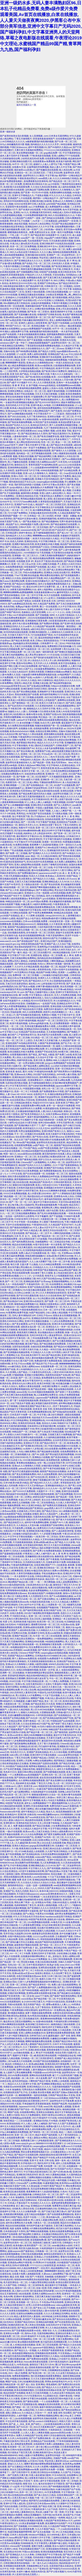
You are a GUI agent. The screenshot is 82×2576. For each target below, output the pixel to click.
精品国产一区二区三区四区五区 (51, 504)
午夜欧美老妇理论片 (27, 178)
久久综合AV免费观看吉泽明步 (63, 1590)
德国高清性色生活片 (15, 1519)
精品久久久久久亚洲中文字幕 (22, 2084)
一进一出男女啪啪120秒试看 (30, 1063)
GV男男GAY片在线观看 (44, 2262)
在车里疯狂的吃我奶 (33, 1545)
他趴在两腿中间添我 (49, 1548)
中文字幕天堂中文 (66, 1015)
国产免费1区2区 (73, 1630)
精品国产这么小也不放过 (28, 918)
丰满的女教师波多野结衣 (59, 1094)
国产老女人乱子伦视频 (44, 2308)
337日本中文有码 (72, 1786)
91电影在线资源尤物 (40, 1602)
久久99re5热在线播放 (68, 1077)
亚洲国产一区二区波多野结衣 (61, 255)
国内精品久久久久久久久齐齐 (45, 144)
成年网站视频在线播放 (69, 1403)
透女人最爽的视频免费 (60, 320)
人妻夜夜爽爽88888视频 (11, 802)
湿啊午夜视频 (23, 2069)
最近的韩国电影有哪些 (49, 637)
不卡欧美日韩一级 (17, 708)
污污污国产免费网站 (17, 513)
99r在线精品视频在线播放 (25, 2237)
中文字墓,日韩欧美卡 (62, 269)
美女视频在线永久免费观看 (51, 1332)
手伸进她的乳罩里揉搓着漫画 (36, 2103)
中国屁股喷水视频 (31, 1088)
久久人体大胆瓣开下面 (40, 1261)
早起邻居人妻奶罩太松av (51, 258)
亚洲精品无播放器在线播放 (31, 294)
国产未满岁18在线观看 (30, 209)
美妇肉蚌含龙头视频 (25, 1783)
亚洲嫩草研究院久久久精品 (46, 2356)
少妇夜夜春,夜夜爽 (65, 1565)
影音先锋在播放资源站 (43, 2067)
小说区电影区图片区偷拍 (49, 927)
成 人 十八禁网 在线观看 (32, 915)
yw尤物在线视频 (21, 2052)
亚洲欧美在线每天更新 (21, 1298)
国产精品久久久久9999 (36, 1729)
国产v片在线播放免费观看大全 (64, 527)
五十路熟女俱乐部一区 (32, 884)
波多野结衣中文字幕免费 (62, 2101)
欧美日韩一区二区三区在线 (50, 1621)
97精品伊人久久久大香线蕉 (38, 275)
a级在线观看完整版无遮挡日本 (66, 751)
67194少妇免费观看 (28, 666)
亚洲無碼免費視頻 (71, 1551)
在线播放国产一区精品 (65, 2276)
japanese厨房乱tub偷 (60, 2432)
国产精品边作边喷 (46, 2180)
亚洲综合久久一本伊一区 (58, 1327)
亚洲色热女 (65, 1108)
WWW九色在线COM (58, 1664)
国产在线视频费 (23, 1840)
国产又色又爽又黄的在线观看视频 (16, 1395)
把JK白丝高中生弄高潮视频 (40, 862)
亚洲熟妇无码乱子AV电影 (45, 2120)
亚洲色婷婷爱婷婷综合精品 (66, 1409)
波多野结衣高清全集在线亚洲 (51, 1142)
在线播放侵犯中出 (19, 1647)
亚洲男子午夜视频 (52, 1820)
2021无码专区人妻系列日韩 (23, 1692)
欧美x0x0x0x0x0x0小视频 (22, 731)
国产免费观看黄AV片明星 (51, 1091)
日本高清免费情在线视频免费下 (66, 771)
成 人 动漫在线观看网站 (67, 1670)
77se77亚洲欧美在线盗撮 (26, 575)
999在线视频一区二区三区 (16, 887)
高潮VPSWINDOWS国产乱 (21, 1837)
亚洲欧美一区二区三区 (51, 779)
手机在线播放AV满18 (52, 1573)
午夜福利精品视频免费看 (29, 388)
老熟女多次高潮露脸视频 (65, 1315)
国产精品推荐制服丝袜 (60, 683)
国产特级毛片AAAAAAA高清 (63, 2568)
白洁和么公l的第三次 (24, 1293)
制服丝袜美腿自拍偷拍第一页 (40, 1046)
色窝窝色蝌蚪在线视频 (60, 192)
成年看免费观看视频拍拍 (18, 1389)
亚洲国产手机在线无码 (46, 1051)
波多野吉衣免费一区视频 (52, 2469)
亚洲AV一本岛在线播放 (67, 382)
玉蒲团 (61, 394)
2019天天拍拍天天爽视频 (12, 2041)
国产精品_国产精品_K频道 (41, 1054)
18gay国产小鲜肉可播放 (55, 238)
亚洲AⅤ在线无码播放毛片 (37, 581)
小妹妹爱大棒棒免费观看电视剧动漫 (38, 674)
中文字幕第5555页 (40, 799)
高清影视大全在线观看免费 (16, 187)
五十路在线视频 (15, 1029)
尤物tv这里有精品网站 (41, 2458)
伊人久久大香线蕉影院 (67, 1758)
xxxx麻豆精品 (14, 1366)
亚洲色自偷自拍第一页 (26, 1097)
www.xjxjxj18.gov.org (10, 944)
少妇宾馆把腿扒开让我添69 (13, 1287)
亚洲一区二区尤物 (21, 1037)
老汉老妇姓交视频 (62, 499)
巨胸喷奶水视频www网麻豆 (58, 672)
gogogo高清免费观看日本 (41, 1845)
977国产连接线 (26, 337)
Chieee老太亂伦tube (70, 1743)
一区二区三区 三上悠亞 (21, 1040)
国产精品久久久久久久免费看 (53, 666)
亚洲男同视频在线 (66, 1879)
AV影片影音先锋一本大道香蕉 (47, 1244)
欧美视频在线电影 (64, 1329)
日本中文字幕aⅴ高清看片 (54, 484)
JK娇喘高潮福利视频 (38, 961)
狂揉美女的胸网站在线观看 (29, 2313)
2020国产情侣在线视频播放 (46, 2061)
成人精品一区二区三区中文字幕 (62, 567)
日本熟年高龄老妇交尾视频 (29, 1188)
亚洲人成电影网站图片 (40, 1341)
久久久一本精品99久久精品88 (26, 759)
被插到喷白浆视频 (29, 493)
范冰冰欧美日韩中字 (30, 1355)
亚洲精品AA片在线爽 (41, 2206)
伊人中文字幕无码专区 (16, 1086)
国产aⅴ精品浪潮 (13, 320)
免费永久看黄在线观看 (30, 1386)
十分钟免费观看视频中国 (35, 215)
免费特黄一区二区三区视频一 (27, 975)
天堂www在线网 (13, 1380)
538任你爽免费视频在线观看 (36, 450)
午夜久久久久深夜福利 (61, 374)
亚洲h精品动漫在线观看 (46, 2560)
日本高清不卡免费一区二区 (23, 1414)
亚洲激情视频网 (68, 1176)
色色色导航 (8, 606)
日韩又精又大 (53, 2089)
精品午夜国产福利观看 (46, 2135)
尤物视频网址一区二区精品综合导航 (52, 1241)
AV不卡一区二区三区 (22, 164)
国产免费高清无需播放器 (55, 1505)
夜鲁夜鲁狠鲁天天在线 (58, 2050)
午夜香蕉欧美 (59, 904)
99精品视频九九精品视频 (43, 1930)
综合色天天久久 (17, 1752)
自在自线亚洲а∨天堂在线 (22, 1100)
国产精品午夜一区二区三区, (39, 1732)
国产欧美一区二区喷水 (38, 311)
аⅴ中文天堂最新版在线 (40, 1324)
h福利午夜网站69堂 (42, 904)
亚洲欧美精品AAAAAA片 (24, 924)
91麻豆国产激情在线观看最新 (51, 1789)
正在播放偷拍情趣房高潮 (28, 1111)
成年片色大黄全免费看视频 (25, 623)
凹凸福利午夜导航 (47, 1746)
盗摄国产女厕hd (20, 2500)
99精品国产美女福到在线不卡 (62, 1729)
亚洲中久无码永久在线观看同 (17, 1551)
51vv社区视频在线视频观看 (41, 1392)
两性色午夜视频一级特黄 (58, 964)
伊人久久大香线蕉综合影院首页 (51, 1293)
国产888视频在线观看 (58, 2486)
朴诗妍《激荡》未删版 (65, 516)
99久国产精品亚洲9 (51, 1355)
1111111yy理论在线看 (43, 1936)
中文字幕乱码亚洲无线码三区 (38, 2172)
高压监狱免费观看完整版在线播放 (47, 2189)
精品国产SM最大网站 (46, 972)
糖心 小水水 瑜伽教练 (10, 2089)
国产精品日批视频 (41, 1826)
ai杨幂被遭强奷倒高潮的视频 (39, 141)
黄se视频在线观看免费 (28, 2342)
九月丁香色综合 (42, 2007)
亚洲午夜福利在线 (70, 1355)
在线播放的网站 (7, 1063)
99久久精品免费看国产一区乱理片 (33, 2268)
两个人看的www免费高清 (24, 1658)
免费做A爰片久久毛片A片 (58, 2126)
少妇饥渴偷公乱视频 (66, 1953)
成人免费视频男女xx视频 (57, 206)
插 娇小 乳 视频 (23, 1950)
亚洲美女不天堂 (31, 1443)
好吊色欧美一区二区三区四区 (40, 932)
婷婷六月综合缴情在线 (54, 2435)
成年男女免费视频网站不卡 (68, 1913)
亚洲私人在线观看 (60, 2081)
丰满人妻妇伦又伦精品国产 (42, 745)
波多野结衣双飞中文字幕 (27, 470)
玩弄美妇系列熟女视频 (16, 1083)
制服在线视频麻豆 (64, 558)
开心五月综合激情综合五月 (66, 2129)
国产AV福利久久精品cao (60, 147)
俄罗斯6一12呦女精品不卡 (46, 198)
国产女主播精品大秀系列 (20, 2466)
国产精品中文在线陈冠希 (26, 2155)
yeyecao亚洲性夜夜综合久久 (54, 1894)
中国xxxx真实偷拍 (31, 2551)
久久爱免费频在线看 (22, 2030)
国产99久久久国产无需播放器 (63, 2123)
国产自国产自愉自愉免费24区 (24, 368)
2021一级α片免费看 (17, 2373)
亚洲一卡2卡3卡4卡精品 (32, 360)
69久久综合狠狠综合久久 (33, 348)
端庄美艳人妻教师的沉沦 (22, 2512)
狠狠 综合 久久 (50, 2330)
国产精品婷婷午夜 (34, 286)
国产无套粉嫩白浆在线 (25, 314)
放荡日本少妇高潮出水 (14, 714)
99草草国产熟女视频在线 (45, 1270)
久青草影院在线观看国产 (50, 501)
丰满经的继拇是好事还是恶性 (39, 1672)
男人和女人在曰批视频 (23, 1057)
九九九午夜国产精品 (45, 2529)
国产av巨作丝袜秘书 (31, 2027)
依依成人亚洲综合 (43, 2540)
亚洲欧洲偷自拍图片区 (21, 161)
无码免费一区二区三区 (54, 2166)
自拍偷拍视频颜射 (71, 1777)
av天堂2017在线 (35, 2461)
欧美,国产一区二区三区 (11, 1281)
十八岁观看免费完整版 (30, 1925)
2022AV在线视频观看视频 (40, 618)
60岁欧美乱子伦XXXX (61, 1017)
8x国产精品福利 (37, 1312)
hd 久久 (25, 212)
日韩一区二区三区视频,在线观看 (27, 697)
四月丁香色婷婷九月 (63, 1406)
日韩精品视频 (57, 547)
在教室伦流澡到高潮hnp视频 (67, 2013)
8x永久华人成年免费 (50, 723)
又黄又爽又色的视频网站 (12, 655)
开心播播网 (70, 482)
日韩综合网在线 (42, 1576)
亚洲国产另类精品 (58, 2279)
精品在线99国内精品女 (37, 1675)
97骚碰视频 (17, 1375)
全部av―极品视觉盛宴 (70, 326)
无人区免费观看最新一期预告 (63, 1023)
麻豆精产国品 (31, 1344)
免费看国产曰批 (42, 751)
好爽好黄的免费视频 (45, 309)
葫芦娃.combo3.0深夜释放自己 (43, 2421)
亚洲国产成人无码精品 (34, 896)
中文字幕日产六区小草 (19, 955)
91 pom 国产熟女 (25, 992)
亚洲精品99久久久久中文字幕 (39, 226)
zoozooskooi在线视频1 (11, 921)
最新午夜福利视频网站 (38, 1117)
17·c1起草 (21, 354)
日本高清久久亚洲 (60, 263)
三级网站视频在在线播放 (39, 2177)
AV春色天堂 (56, 1922)
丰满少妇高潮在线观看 (46, 1962)
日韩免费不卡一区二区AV (52, 643)
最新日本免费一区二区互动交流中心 (18, 1789)
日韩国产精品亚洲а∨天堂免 (61, 2095)
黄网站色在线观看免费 (40, 2075)
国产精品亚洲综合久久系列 (34, 433)
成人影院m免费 (7, 2143)
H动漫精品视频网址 (54, 1641)
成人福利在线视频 (66, 187)
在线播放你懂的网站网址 (33, 1956)
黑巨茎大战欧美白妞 (28, 2248)
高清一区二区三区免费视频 (23, 246)
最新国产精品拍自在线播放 (53, 1471)
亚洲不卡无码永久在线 (30, 2387)
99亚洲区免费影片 (51, 1386)
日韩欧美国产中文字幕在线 (49, 2554)
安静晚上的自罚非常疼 (69, 1792)
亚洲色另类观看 (36, 672)
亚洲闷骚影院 (64, 941)
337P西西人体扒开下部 (62, 1352)
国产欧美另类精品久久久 (33, 1114)
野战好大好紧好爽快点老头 (48, 2109)
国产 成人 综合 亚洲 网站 (33, 2384)
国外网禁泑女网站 (48, 1077)
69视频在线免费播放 (20, 2379)
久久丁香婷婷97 (30, 2047)
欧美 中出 (27, 2347)
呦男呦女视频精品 (37, 1766)
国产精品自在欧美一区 (11, 1610)
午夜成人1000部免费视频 (31, 2271)
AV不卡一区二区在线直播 (64, 328)
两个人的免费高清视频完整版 (63, 425)
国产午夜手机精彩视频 (54, 1468)
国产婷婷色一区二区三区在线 (43, 2132)
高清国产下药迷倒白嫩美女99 (37, 2319)
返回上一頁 (30, 105)
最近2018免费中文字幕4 (19, 399)
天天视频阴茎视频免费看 (61, 776)
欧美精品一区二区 (65, 2265)
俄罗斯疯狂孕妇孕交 (26, 742)
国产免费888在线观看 (37, 2359)
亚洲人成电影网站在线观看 (27, 864)
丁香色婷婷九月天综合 (70, 1607)
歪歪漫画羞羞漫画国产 (44, 138)
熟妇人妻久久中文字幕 (61, 167)
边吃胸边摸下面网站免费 (37, 189)
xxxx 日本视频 (10, 737)
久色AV (63, 2191)
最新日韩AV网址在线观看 (30, 1772)
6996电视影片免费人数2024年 (34, 524)
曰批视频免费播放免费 (64, 365)
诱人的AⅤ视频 (49, 759)
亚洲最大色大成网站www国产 (43, 462)
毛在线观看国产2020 (38, 241)
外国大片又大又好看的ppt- (31, 1485)
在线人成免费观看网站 (67, 1582)
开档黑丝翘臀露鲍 (12, 717)
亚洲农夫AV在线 (68, 340)
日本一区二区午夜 (61, 1261)
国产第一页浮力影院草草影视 (66, 2367)
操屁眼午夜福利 (62, 2067)
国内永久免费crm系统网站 (56, 1570)
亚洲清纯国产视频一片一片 (13, 516)
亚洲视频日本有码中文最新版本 (59, 1188)
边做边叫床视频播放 (40, 303)
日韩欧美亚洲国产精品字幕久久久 (35, 1406)
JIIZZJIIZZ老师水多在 (54, 697)
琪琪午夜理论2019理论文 (54, 2115)
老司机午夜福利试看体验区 (13, 1661)
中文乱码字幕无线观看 (16, 2421)
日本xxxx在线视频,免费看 (35, 921)
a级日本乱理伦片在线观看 (43, 629)
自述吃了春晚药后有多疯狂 (55, 864)
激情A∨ (70, 1131)
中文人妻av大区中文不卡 (45, 1227)
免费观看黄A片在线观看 (58, 2299)
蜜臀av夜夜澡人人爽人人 (58, 2004)
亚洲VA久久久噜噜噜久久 (62, 189)
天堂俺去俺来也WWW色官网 (42, 513)
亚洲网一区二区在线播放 (12, 1672)
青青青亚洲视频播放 (42, 989)
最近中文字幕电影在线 (66, 2112)
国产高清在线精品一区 (62, 1457)
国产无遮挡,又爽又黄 (18, 2475)
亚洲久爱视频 (6, 1945)
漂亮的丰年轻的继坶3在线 (16, 201)
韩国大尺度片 (65, 2421)
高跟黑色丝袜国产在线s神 (57, 1375)
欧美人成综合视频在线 (36, 1587)
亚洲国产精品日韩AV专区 (65, 2041)
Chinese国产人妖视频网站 (33, 1162)
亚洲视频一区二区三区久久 (25, 555)
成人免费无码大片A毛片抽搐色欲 (49, 1528)
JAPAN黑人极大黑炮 (66, 1074)
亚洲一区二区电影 (69, 2481)
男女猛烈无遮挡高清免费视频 (17, 2356)
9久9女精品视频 (29, 717)
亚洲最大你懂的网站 (34, 1375)
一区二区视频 (40, 1434)
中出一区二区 (55, 1678)
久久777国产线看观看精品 (65, 1165)
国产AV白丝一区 (34, 1718)
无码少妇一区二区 (16, 1965)
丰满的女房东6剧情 (22, 1270)
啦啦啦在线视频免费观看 (65, 252)
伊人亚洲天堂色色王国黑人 (25, 2574)
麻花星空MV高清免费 (52, 1741)
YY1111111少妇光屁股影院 (57, 150)
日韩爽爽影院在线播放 (58, 2370)
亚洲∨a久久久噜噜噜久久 (35, 473)
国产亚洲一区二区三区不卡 (67, 833)
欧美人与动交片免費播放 (53, 1800)
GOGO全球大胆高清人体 (65, 1159)
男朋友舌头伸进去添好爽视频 (62, 740)
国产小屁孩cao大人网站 (17, 547)
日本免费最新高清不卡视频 (19, 2157)
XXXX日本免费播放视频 (14, 1193)
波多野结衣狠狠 (7, 1295)
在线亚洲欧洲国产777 (44, 1565)
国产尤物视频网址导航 (27, 272)
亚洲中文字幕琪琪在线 (66, 992)
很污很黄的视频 (59, 297)
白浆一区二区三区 (8, 1746)
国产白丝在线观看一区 (34, 1173)
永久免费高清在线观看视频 (21, 725)
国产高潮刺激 (9, 178)
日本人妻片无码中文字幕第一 (57, 609)
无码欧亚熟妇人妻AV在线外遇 (44, 2310)
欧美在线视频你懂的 (24, 2390)
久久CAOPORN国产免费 (31, 2166)
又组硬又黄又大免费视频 (60, 1434)
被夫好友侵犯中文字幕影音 (51, 2483)
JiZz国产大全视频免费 (64, 785)
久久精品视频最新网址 (64, 706)
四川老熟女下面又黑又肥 (20, 2452)
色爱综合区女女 (42, 232)
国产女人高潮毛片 (62, 805)
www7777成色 (42, 1996)
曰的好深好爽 (6, 930)
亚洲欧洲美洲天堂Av (67, 1247)
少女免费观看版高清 (61, 1826)
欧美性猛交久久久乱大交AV (36, 1128)
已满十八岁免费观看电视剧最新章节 (23, 1741)
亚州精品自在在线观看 (38, 1006)
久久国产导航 (9, 2285)
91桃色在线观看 (51, 340)
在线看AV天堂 (19, 167)
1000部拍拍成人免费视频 (66, 1638)
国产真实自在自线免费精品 (65, 2319)
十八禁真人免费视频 (59, 1681)
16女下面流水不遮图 (20, 1403)
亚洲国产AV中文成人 (24, 504)
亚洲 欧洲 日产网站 (65, 1103)
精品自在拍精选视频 (22, 1244)
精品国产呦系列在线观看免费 (49, 1942)
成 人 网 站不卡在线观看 (42, 2052)
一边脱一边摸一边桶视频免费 (38, 1885)
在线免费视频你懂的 (65, 226)
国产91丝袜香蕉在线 (64, 2322)
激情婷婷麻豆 (25, 1258)
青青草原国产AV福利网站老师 (43, 465)
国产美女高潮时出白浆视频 (59, 1780)
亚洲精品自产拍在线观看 (43, 2441)
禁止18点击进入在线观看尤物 (51, 1843)
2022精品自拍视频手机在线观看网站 (38, 1151)
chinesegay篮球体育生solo (13, 686)
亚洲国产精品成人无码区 (43, 1758)
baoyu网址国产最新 (68, 1270)
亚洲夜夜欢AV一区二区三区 (13, 660)
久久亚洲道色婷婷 (43, 706)
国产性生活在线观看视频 (12, 856)
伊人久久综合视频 (58, 1752)
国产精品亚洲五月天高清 (43, 1704)
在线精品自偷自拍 (35, 819)
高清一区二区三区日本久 (31, 2492)
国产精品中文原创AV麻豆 (25, 518)
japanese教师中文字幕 (67, 1086)
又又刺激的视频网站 (56, 1032)
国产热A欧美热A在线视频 (38, 377)
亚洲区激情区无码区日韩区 (34, 689)
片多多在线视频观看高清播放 (31, 334)
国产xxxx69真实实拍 (35, 1817)
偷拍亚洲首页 (35, 839)
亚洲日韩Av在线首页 (33, 1301)
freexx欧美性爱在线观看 (35, 2361)
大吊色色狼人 (21, 1667)
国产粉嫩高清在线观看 (47, 170)
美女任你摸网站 (70, 1171)
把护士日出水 (44, 1159)
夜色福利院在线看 (57, 2016)
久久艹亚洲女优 (40, 2568)
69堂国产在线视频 (48, 272)
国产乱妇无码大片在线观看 (21, 706)
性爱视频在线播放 (71, 842)
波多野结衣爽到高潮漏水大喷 (45, 859)
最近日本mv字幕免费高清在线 (22, 978)
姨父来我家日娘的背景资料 (44, 1403)
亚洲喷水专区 (63, 2197)
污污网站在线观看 (18, 913)
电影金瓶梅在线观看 (63, 1389)
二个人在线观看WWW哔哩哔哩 (44, 467)
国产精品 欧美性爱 (20, 640)
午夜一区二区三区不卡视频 (48, 2498)
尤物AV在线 (9, 351)
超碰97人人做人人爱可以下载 (47, 164)
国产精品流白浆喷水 (61, 581)
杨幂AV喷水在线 (34, 714)
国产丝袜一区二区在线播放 (25, 258)
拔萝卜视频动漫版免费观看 (38, 2013)
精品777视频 (60, 1037)
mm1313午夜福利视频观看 (68, 2291)
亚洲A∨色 (20, 1684)
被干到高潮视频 (13, 1854)
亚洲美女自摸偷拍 (45, 2112)
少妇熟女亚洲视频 (54, 294)
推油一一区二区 (63, 442)
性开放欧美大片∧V (9, 723)
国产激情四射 (61, 1732)
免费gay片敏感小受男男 (27, 606)
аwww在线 (21, 1392)
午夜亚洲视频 (58, 802)
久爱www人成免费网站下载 (55, 2274)
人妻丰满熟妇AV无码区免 (43, 2069)
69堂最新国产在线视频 (35, 567)
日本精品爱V (12, 533)
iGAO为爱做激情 (14, 1800)
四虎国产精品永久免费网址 (21, 1655)
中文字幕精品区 (47, 368)
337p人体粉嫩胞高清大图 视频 (14, 144)
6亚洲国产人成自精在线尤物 (21, 1630)
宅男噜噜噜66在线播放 (17, 1590)
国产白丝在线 (16, 2169)
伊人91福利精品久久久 (64, 1000)
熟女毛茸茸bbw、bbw (61, 762)
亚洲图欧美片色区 (66, 1746)
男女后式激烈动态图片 (14, 819)
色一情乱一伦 (53, 1253)
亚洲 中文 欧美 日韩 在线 (42, 2160)
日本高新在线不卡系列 (14, 2231)
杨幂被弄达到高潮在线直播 (45, 1933)
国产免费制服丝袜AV (28, 873)
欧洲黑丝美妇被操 (66, 518)
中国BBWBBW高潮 (19, 2240)
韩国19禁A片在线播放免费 (52, 1139)
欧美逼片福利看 (63, 161)
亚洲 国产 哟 (73, 1293)
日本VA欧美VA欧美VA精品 (16, 1482)
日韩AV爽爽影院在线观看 (12, 2024)
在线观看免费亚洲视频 (56, 158)
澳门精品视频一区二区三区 (13, 1196)
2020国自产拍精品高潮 (17, 1766)
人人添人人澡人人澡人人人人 (22, 1888)
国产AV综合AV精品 (61, 317)
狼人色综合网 (65, 170)
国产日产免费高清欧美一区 (42, 2438)
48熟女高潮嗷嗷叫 (32, 2515)
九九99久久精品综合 (15, 249)
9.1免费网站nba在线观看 (33, 1210)
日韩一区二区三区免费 (44, 2339)
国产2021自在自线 (16, 416)
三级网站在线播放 (60, 2537)
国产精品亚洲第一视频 (41, 1389)
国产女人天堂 (12, 890)
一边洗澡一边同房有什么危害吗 (18, 1216)
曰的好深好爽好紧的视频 (12, 1344)
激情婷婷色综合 (15, 1885)
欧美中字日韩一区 (64, 368)
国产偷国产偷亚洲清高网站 (63, 1996)
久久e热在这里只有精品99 (62, 2393)
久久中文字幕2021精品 (48, 2259)
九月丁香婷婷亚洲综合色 (56, 428)
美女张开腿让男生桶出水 (20, 1267)
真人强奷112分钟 (20, 2291)
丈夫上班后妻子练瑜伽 (48, 1823)
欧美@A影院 (19, 2177)
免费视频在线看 (34, 277)
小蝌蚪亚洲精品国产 (16, 1117)
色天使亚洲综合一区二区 (15, 2282)
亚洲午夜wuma (56, 1137)
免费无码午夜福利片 (53, 1009)
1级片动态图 (52, 1210)
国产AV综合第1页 (39, 1477)
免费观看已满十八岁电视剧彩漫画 (37, 2140)
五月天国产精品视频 (40, 266)
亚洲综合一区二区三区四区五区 (30, 172)
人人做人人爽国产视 (61, 810)
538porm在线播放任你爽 (63, 686)
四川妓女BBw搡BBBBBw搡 (27, 830)
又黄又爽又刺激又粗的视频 (48, 2296)
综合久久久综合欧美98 (50, 1295)
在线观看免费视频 (23, 1145)
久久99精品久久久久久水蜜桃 (50, 1630)
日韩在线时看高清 (62, 1182)
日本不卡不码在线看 (62, 2044)
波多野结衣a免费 (22, 2067)
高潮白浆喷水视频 (37, 2050)
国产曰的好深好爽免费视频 (42, 1086)
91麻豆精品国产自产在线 (68, 2489)
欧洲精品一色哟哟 (56, 2517)
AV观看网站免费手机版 (17, 1312)
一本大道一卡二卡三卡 (21, 510)
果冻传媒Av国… (54, 2217)
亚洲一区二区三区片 (45, 827)
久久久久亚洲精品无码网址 (57, 2313)
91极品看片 (26, 904)
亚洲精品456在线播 (34, 1641)
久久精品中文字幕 (70, 345)
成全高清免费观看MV (10, 771)
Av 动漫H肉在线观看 (49, 419)
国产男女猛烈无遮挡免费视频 (59, 1454)
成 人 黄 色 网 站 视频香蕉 (65, 1553)
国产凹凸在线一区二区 (25, 1599)
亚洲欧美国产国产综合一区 (21, 2109)
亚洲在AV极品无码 (33, 1570)
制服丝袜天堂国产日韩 (14, 2186)
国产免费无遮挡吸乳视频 (18, 859)
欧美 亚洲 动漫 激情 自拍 (15, 1440)
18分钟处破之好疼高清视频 (54, 2316)
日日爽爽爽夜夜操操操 (63, 405)
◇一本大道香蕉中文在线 (22, 1576)
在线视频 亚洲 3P (24, 561)
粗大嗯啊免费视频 (41, 510)
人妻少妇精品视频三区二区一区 (23, 550)
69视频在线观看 (54, 1593)
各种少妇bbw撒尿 (46, 1122)
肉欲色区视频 (20, 224)
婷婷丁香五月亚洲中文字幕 (32, 445)
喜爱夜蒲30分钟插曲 (15, 1046)
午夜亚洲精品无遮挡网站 (12, 345)
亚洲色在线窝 (66, 791)
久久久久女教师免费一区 (28, 2211)
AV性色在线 (22, 2364)
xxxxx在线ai (27, 1999)
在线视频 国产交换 (48, 550)
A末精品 (26, 1000)
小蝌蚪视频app (57, 961)
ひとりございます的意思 (32, 1275)
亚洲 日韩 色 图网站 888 (45, 1060)
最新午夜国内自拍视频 (50, 2407)
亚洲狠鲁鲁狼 (69, 1057)
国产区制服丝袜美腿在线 (28, 1015)
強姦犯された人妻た (18, 711)
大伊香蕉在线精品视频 (29, 371)
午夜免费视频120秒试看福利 (23, 2010)
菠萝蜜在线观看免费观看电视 (60, 2033)
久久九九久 (70, 1837)
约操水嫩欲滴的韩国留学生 (35, 320)
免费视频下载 (6, 1074)
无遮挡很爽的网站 (45, 2333)
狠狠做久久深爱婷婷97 (27, 289)
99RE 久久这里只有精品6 (61, 615)
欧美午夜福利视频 (18, 1023)
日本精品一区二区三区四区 (40, 516)
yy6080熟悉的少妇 (9, 986)
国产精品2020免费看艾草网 (30, 2327)
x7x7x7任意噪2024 (32, 2396)
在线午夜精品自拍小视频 (20, 1936)
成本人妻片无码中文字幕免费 (14, 155)
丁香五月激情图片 (23, 138)
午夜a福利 (63, 1205)
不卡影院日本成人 (18, 1616)
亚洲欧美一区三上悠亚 (56, 774)
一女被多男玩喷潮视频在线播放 (18, 402)
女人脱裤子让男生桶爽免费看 (17, 2072)
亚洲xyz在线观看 (8, 1539)
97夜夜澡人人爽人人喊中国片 (37, 1553)
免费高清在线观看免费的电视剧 (52, 720)
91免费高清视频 (20, 844)
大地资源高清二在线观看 (60, 2430)
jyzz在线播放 (49, 898)
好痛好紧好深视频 (50, 1465)
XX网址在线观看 (13, 2319)
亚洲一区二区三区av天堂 (23, 564)
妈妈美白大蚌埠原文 (71, 1868)
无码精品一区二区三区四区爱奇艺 (37, 2058)
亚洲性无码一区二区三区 (54, 1775)
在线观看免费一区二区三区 (54, 1366)
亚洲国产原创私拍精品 (37, 1752)
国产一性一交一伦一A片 (20, 1202)
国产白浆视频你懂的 (57, 2240)
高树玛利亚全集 (24, 1060)
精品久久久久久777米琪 (46, 1179)
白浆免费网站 (6, 683)
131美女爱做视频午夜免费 (31, 2523)
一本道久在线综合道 (63, 362)
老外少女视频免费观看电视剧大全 (54, 584)
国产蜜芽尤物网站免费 (55, 1834)
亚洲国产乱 (8, 1891)
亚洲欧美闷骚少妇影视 (40, 201)
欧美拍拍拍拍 (13, 2123)
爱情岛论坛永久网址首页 (24, 1383)
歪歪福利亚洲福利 (8, 1604)
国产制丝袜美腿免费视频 (20, 422)
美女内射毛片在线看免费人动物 (52, 1034)
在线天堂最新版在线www (28, 1976)
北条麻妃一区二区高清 (66, 1845)
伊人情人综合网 (28, 1689)
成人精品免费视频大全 (32, 598)
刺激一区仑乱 (71, 1332)
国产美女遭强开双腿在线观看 (53, 1911)
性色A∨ (41, 964)
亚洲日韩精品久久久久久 (39, 2086)
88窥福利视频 (66, 1891)
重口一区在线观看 (48, 606)
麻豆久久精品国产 (48, 1514)
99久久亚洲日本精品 (31, 1505)
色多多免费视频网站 (38, 1590)
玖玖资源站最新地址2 (64, 618)
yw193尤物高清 (61, 2478)
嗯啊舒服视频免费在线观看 (38, 2041)
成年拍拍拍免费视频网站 (49, 408)
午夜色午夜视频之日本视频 (16, 266)
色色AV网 (8, 2296)
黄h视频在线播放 (16, 2013)
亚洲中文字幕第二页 (55, 1627)
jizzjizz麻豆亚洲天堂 (15, 1797)
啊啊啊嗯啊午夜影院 (15, 362)
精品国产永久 (12, 524)
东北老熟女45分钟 (12, 2551)
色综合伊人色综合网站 (39, 224)
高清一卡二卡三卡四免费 (26, 1091)
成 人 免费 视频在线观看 (19, 1826)
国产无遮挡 (56, 411)
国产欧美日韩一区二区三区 (42, 2373)
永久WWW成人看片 (56, 2534)
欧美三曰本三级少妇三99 (54, 1976)
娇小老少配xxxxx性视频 (47, 2447)
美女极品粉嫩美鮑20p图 (14, 241)
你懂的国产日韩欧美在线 (49, 314)
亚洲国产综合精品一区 (14, 586)
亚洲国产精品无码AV (25, 2322)
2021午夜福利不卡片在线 (44, 2118)
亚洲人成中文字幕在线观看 (47, 2481)
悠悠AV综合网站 (24, 663)
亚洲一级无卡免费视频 (62, 232)
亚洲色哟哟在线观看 (17, 467)
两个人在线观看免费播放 (66, 677)
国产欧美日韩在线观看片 (49, 1749)
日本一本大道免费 (38, 2078)
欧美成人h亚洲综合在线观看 (22, 700)
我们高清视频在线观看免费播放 (46, 2376)
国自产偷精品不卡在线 (44, 2157)
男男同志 (20, 813)
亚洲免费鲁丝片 (35, 1080)
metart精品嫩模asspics (48, 1814)
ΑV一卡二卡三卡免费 (20, 1953)
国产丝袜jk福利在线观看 (64, 1412)
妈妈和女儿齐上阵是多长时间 (37, 833)
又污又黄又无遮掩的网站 (12, 1641)
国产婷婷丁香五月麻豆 (62, 1724)
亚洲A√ (18, 1168)
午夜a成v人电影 (73, 280)
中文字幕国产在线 (23, 677)
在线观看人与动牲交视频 (28, 1207)
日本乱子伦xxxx (44, 1315)
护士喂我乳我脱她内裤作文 (42, 1667)
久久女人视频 (6, 204)
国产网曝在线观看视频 (37, 2231)
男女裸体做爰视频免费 (46, 1205)
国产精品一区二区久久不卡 (53, 1945)
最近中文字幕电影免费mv (58, 2336)
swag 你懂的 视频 (46, 431)
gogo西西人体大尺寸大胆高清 (58, 1508)
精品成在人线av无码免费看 (62, 2137)
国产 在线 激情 (68, 2035)
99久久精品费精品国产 (39, 411)
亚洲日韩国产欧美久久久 (54, 1131)
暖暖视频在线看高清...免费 (21, 232)
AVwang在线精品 (47, 385)
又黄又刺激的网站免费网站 (23, 958)
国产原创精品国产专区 (28, 941)
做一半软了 (21, 343)
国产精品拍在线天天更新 (31, 1009)
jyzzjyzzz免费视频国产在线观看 (36, 328)
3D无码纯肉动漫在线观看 (15, 632)
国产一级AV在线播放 (52, 1125)
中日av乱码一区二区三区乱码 (56, 754)
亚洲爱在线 (36, 955)
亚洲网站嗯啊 (67, 1097)
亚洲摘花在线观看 (8, 1468)
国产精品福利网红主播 (45, 456)
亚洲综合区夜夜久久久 (66, 2333)
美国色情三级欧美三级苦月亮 (47, 2242)
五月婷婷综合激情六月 (34, 1562)
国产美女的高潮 (52, 884)
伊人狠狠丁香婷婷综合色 (51, 1222)
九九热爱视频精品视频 (11, 215)
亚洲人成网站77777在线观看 (65, 155)
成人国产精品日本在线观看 (59, 445)
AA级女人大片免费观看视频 (57, 1380)
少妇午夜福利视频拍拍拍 (68, 1667)
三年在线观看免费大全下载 (44, 1338)
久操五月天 (65, 235)
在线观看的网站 (27, 2112)
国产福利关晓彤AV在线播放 (13, 1068)
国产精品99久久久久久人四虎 (44, 1482)
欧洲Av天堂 (65, 1809)
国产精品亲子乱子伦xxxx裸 (45, 1363)
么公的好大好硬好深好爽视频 (65, 1066)
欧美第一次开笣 (47, 1670)
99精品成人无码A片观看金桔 (66, 212)
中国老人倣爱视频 (44, 808)
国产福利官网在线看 (33, 1610)
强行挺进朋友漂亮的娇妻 (42, 2291)
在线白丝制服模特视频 (27, 1670)
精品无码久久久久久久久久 (67, 680)
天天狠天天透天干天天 (19, 635)
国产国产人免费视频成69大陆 (42, 1987)
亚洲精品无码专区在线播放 (45, 1318)
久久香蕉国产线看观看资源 (50, 2350)
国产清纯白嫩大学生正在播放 (20, 1942)
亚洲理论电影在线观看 (32, 1437)
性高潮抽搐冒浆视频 (70, 1559)
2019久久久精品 (28, 680)
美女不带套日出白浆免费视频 (24, 1171)
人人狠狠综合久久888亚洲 (60, 632)
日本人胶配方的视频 (46, 564)
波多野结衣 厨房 (71, 172)
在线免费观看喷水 (69, 1451)
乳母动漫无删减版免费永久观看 (40, 1026)
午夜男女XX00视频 (44, 1913)
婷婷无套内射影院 (18, 867)
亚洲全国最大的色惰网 (61, 1006)
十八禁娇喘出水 (11, 1579)
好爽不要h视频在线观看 (47, 986)
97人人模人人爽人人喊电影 (37, 802)
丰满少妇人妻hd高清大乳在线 (24, 243)
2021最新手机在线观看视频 (13, 2461)
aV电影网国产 (64, 674)
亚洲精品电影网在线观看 (44, 1879)
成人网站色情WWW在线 (28, 442)
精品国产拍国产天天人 (35, 850)
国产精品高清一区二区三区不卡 (64, 181)
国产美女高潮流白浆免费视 (60, 448)
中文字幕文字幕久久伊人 (22, 309)
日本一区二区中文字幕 (32, 595)
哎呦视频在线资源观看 (46, 2353)
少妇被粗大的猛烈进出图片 (25, 1534)
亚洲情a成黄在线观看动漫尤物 (41, 1993)
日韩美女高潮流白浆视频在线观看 (26, 2520)
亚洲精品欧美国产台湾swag (36, 1281)
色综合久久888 (49, 1423)
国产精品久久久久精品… (45, 879)
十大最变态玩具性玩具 (40, 1372)
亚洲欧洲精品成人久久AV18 (55, 881)
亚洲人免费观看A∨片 (29, 1939)
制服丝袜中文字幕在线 (30, 910)
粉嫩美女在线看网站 (10, 328)
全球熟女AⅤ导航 (43, 1902)
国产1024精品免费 (68, 470)
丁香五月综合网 (54, 172)
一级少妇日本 (69, 1687)
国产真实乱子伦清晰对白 (18, 1698)
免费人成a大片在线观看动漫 (32, 1253)
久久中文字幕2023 (67, 606)
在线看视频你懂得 (18, 1054)
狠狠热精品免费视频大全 (26, 1304)
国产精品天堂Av (50, 1511)
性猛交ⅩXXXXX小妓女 (44, 1103)
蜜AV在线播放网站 (40, 870)
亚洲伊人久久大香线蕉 (49, 978)
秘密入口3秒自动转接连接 (68, 1046)
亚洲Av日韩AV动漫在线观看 (16, 2449)
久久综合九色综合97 (18, 672)
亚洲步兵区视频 (26, 456)
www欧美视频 (30, 1650)
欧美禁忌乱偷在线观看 (67, 827)
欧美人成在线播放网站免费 (38, 2129)
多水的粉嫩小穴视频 (29, 723)
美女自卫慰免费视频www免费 (24, 2469)
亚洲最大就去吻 (40, 683)
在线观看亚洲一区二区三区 (37, 317)
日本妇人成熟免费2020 (61, 1831)
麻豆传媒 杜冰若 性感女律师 (13, 1868)
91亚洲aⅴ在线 (67, 1624)
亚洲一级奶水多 (7, 131)
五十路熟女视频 (59, 813)
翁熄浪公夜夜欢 (42, 1973)
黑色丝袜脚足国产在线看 (27, 694)
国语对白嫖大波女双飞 (37, 1678)
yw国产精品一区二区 (43, 1145)
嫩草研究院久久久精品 (68, 592)
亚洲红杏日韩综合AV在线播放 (45, 2472)
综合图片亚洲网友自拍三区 (50, 1928)
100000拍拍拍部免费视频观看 (25, 2098)
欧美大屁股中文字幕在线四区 (60, 1134)
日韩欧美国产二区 (64, 745)
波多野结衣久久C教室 (33, 175)
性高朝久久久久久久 (40, 2203)
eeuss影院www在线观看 (29, 1154)
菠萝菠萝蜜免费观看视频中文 (65, 2203)
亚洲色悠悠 (41, 1100)
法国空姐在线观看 (21, 1346)
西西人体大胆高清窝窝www (23, 431)
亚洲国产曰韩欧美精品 (34, 2126)
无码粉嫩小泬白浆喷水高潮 (42, 711)
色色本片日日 (9, 1772)
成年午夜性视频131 (37, 147)
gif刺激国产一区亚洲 (68, 221)
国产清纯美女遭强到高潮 (26, 1777)
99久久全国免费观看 (32, 1012)
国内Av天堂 (30, 2333)
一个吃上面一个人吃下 (19, 235)
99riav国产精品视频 (25, 1142)
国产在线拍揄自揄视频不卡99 (20, 1429)
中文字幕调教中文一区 (51, 1307)
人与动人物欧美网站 (26, 1451)
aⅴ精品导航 (28, 2410)
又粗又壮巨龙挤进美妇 (16, 983)
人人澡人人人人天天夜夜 (33, 1559)
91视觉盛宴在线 (50, 1108)
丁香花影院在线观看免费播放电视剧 (42, 345)
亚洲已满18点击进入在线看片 (57, 1848)
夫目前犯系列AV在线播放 (52, 2047)
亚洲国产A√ (40, 847)
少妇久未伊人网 (7, 870)
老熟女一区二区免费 (52, 955)
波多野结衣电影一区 (55, 2455)
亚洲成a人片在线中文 (59, 2359)
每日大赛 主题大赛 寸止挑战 (24, 1264)
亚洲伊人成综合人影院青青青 (33, 323)
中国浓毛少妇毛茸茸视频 (50, 1692)
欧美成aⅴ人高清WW (55, 876)
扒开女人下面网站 (59, 1840)
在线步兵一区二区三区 (35, 391)
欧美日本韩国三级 (46, 1383)
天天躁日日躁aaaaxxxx (28, 1894)
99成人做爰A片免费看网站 (31, 2455)
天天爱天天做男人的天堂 (58, 1738)
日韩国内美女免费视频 (67, 1258)
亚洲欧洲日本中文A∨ (47, 246)
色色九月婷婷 (16, 541)
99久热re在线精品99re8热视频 (18, 2495)
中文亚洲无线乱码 (65, 1999)
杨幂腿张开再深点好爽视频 (19, 989)
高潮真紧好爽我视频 (13, 2214)
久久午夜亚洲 (52, 796)
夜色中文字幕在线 (55, 1290)
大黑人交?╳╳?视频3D (69, 1905)
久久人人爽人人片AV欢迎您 (53, 1369)
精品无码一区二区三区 (56, 1579)
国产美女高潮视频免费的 (24, 1474)
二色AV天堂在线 (56, 757)
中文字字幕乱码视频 (58, 1828)
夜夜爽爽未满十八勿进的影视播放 (42, 2191)
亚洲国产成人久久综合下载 (57, 944)
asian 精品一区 (32, 856)
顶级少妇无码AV (8, 1624)
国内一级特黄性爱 (44, 652)
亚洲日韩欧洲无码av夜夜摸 (13, 2016)
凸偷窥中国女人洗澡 (44, 992)
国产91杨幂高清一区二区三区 (35, 649)
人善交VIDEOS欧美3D (63, 1372)
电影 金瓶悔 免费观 (19, 2228)
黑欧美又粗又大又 (12, 1990)
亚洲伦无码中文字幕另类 (43, 1953)
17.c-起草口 (49, 598)
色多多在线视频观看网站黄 (32, 935)
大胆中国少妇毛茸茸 (52, 2515)
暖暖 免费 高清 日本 (21, 1879)
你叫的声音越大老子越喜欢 (39, 2225)
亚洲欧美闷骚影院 (37, 632)
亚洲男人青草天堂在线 (55, 260)
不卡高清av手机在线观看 (51, 2302)
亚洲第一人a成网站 (67, 972)
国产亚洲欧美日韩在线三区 (34, 1446)
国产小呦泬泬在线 (71, 1125)
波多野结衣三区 (70, 357)
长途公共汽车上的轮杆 (29, 1499)
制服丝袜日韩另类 (33, 938)
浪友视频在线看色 (16, 932)
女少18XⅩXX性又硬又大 (33, 2001)
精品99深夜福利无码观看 (49, 1689)
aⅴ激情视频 (40, 2517)
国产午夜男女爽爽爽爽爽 (40, 913)
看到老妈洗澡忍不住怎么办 (22, 482)
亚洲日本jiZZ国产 (48, 941)
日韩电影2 (67, 2242)
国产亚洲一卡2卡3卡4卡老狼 (34, 192)
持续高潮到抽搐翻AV (35, 1256)
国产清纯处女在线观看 (53, 218)
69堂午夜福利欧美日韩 (53, 910)
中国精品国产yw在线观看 (62, 1721)
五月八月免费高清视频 (65, 995)
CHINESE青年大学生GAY (26, 1219)
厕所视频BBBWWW (23, 1179)
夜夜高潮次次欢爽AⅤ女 (30, 1848)
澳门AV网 (23, 995)
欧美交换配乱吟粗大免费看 (21, 1051)
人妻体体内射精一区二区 (24, 436)
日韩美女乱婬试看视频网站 (19, 2339)
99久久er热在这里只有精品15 (24, 252)
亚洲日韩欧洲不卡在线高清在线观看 (57, 243)
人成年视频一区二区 (26, 2415)
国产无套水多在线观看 (70, 1148)
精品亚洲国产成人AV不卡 (15, 2050)
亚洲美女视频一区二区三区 (60, 416)
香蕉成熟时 (51, 2384)
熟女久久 (50, 1811)
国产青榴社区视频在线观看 (68, 652)
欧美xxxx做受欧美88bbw (67, 768)
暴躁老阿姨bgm (27, 890)
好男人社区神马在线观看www (40, 2305)
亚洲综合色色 (30, 541)
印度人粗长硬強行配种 (40, 2475)
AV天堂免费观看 (52, 2492)
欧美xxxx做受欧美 (43, 365)
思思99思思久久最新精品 (33, 1860)
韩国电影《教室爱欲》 (67, 626)
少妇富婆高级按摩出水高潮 (61, 620)
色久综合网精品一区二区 (20, 558)
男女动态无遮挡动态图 (65, 890)
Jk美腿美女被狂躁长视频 (45, 2030)
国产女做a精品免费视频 (38, 686)
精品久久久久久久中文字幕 (50, 742)
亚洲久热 (26, 2149)
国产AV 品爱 (38, 1454)
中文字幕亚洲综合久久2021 (34, 2486)
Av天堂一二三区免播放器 (45, 221)
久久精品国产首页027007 (60, 1224)
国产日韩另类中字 (21, 2472)
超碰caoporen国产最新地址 (21, 2251)
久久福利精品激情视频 (55, 1437)
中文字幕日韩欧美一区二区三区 (54, 541)
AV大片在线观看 (52, 595)
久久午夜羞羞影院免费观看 (62, 1267)
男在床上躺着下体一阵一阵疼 (50, 2512)
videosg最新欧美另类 (66, 2305)
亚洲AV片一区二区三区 (51, 289)
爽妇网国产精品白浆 (18, 1582)
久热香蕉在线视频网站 (18, 2310)
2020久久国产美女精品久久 (51, 1888)
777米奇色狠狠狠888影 (67, 2441)
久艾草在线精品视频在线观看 (54, 1539)
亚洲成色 (25, 629)
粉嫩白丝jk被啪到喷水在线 (30, 1899)
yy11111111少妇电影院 (19, 799)
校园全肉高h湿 (38, 2571)
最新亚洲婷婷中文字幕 (61, 311)
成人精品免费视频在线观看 (21, 365)
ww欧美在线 (6, 844)
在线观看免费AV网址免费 (33, 1105)
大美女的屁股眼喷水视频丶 (19, 538)
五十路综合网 (43, 476)
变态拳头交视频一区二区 (26, 930)
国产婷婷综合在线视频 (26, 964)
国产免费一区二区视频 (16, 853)
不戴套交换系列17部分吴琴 (16, 2441)
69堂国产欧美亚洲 (14, 1803)
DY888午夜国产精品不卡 (53, 2186)
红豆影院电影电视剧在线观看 (37, 1250)
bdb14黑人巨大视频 (19, 1755)
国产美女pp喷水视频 (71, 819)
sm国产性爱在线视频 (48, 1148)
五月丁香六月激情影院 (48, 1743)
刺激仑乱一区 (70, 1111)
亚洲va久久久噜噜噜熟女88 (39, 362)
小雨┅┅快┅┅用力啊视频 (42, 1582)
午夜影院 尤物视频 (44, 2276)
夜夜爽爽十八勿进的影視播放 (44, 844)
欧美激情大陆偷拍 (27, 1329)
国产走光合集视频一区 (44, 2532)
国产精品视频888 (50, 521)
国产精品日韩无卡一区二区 (53, 1443)
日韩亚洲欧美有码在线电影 (16, 2563)
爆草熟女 (18, 2361)
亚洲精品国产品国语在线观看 (44, 1763)
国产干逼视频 (55, 1216)
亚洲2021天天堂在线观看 (12, 1233)
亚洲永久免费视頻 (56, 1100)
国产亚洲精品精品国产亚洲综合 (28, 1508)
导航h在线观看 (15, 2004)
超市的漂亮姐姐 (19, 2081)
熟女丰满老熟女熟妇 (45, 2489)
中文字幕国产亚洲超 (46, 822)
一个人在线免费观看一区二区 (53, 2401)
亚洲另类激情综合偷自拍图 (13, 1080)
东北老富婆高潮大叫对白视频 (57, 1896)
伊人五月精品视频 (64, 2532)
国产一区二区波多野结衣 (68, 1865)
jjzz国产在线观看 (8, 334)
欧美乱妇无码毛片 (39, 425)
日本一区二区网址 (23, 1497)
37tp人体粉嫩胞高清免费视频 (14, 2132)
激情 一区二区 (30, 637)
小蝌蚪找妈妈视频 (61, 1233)
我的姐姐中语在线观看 (17, 1494)
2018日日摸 (14, 1681)
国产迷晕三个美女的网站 (67, 1392)
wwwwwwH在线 (28, 530)
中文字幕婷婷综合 (71, 153)
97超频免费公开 (39, 396)
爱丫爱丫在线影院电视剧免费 (24, 1400)
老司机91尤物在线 (9, 1925)
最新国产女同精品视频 (14, 1718)
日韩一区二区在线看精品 (43, 1502)
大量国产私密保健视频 (49, 1043)
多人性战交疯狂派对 (63, 1273)
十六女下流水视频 (51, 1695)
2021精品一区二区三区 (42, 1037)
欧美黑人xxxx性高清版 (35, 1877)
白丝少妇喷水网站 (41, 1840)
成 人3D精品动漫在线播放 (22, 2344)
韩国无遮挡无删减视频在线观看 (36, 269)
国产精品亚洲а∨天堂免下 (20, 2481)
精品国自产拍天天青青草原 (13, 1412)
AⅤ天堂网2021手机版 (24, 972)
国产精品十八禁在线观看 (31, 734)
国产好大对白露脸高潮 (27, 1295)
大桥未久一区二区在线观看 (46, 2223)
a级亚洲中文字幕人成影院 (52, 1990)
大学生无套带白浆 (65, 1122)
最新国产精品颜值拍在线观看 (22, 927)
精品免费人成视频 (62, 2106)
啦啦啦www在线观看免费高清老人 (26, 998)
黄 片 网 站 (72, 260)
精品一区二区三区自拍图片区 (37, 952)
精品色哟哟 (72, 1142)
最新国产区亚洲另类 (10, 1996)
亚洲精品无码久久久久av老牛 (17, 626)
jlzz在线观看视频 (23, 2418)
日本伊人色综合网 (18, 2534)
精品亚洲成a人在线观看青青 (17, 1417)
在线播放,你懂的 (31, 1514)
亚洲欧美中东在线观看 (50, 357)
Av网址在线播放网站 (43, 1760)
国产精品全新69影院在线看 (46, 791)
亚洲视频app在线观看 (20, 2118)
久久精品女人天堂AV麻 (62, 379)
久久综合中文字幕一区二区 (49, 1057)
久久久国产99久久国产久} (20, 669)
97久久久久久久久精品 (60, 195)
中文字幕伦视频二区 (36, 740)
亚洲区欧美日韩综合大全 (35, 184)
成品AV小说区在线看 (54, 2149)
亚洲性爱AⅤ (9, 1823)
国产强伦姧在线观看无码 (45, 657)
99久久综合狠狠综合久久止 (61, 215)
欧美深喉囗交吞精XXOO (38, 2024)
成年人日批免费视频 (65, 2163)
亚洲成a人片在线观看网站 (46, 2257)
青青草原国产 (35, 898)
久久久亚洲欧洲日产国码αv (25, 1548)
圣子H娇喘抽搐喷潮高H (44, 533)
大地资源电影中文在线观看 (44, 1792)
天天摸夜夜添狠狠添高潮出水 (41, 1661)
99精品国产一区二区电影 (24, 1431)
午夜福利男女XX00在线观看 (47, 490)
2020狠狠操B (66, 1814)
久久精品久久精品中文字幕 (34, 1828)
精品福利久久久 (7, 1670)
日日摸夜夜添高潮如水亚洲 (48, 2390)
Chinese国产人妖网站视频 (29, 2183)
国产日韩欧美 (66, 479)
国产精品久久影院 (47, 351)
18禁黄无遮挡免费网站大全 (23, 589)
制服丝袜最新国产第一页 (47, 725)
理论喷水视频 (27, 1962)
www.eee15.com (8, 941)
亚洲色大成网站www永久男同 (46, 2293)
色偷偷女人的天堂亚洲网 (33, 612)
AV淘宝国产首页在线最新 (45, 422)
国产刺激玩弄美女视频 (59, 396)
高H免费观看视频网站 (61, 1287)
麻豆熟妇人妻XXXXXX (69, 1338)
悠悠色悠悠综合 (51, 640)
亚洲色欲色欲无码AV (26, 1823)
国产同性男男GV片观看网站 (67, 1071)
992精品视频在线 (61, 952)
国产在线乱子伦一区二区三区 (36, 263)
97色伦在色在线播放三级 (23, 1278)
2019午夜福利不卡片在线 (33, 2336)
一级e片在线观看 (14, 1831)
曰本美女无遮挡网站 (59, 136)
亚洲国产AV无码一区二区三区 (49, 1837)
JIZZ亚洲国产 (41, 776)
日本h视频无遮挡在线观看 (41, 1494)
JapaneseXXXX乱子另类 (30, 2106)
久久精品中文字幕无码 (69, 1060)
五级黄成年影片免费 (56, 1562)
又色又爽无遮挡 (24, 1247)
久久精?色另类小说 (67, 1227)
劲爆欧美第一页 (15, 938)
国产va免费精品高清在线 (20, 603)
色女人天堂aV (7, 694)
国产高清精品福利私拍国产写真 (58, 1718)
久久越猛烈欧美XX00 (25, 1843)
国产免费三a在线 (63, 1054)
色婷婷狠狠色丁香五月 (25, 1905)
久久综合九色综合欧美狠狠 (44, 187)
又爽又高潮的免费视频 (67, 907)
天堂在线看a (59, 275)
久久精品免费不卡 (27, 280)
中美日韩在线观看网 (51, 209)
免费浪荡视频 (43, 379)
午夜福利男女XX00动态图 (30, 737)
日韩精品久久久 (20, 2064)
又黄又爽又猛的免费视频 (12, 1256)
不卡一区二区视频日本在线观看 (29, 1134)
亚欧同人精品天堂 (23, 683)
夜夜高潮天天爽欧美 (27, 1332)
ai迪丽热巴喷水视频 (66, 2427)
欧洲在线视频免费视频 (52, 2551)
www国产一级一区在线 (32, 238)
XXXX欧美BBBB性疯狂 (34, 1460)
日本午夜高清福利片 (36, 1965)
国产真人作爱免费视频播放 (13, 1006)
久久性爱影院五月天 (38, 1596)
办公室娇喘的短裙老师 (60, 981)
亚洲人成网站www (31, 1366)
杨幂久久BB (45, 1979)
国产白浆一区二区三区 (65, 141)
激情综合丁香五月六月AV (65, 1585)
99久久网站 (59, 280)
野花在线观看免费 (21, 1273)
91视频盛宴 (18, 1701)
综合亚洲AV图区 (23, 1137)
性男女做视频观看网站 (29, 1131)
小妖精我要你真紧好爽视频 (13, 1908)
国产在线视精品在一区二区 (39, 785)
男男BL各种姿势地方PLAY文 (58, 2381)
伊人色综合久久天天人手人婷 (42, 660)
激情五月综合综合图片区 (55, 1230)
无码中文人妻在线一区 (44, 1258)
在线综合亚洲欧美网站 (46, 731)
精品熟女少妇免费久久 (19, 2458)
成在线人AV (34, 983)
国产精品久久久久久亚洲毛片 (56, 2387)
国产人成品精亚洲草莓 (62, 1531)
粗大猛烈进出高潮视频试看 (54, 2342)
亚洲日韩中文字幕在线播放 (43, 1755)
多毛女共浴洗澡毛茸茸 (19, 1930)
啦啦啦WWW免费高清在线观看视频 (31, 2279)
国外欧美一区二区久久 (59, 689)
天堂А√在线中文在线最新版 (65, 969)
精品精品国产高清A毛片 (41, 1182)
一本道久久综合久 (8, 1386)
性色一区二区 (47, 442)
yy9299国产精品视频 (56, 204)
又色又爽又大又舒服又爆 (45, 1040)
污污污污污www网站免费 (25, 501)
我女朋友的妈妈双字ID (25, 947)
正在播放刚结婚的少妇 (46, 2208)
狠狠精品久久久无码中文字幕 (41, 708)
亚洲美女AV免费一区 (13, 2333)
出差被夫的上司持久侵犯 (29, 1511)
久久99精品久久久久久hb (38, 249)
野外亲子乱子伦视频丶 (21, 221)
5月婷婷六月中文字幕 (39, 2537)
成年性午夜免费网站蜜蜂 (37, 1522)
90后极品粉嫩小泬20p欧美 (68, 1383)
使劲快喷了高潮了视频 (39, 810)
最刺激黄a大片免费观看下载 (44, 487)
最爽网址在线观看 (66, 700)
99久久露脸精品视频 (55, 2174)
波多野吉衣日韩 (65, 2251)
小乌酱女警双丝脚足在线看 (42, 2282)
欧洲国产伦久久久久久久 (34, 2299)
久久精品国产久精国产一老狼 (26, 218)
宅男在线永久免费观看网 (34, 2089)
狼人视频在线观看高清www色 (14, 1602)
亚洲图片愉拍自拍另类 (23, 544)
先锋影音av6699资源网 (14, 2086)
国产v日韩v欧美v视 (62, 2172)
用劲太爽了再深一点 (24, 1902)
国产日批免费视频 (64, 1494)
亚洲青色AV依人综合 (64, 1196)
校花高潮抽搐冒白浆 (66, 1811)
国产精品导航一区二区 (45, 1999)
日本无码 (62, 462)
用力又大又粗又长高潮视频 (57, 1545)
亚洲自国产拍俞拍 (65, 1661)
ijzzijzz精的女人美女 (19, 487)
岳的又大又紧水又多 (51, 1687)
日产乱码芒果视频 (12, 1769)
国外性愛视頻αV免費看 (11, 2515)
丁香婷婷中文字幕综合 (11, 1562)
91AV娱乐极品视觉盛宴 (34, 1290)
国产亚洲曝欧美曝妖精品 (49, 2084)
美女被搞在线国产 (36, 1593)
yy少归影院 (53, 184)
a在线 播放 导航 (63, 431)
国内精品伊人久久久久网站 (19, 535)
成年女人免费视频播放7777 (37, 1803)
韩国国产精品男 (59, 2103)
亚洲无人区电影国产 (46, 700)
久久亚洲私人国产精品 (17, 1372)
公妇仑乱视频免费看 (68, 1179)
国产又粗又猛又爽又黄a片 (54, 2211)
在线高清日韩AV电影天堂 (60, 2398)
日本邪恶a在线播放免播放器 (19, 2257)
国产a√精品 (28, 1913)
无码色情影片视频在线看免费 (47, 2557)
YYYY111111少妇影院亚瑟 (43, 2265)
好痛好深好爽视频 (16, 1993)
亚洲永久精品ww (20, 1845)
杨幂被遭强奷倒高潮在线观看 (44, 331)
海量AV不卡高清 (26, 827)
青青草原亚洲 (47, 768)
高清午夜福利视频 (27, 1020)
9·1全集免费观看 (71, 1922)
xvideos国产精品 (43, 1857)
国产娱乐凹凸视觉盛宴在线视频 (23, 1471)
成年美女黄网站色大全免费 (19, 2223)
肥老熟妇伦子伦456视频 (51, 1400)
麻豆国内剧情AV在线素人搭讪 (56, 1154)
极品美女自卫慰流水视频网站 (17, 2021)
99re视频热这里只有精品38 (16, 303)
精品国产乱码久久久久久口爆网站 (35, 1165)
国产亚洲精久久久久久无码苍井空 (45, 853)
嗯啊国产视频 (37, 1698)
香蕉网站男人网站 (50, 1207)
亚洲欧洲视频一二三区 (14, 785)
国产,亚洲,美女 (73, 983)
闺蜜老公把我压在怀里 (21, 1480)
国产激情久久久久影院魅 (64, 450)
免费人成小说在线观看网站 (64, 1984)
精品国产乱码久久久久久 (18, 425)
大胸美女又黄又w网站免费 (57, 1080)
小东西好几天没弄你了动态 (64, 1616)
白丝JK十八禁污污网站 (61, 870)
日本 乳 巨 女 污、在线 (25, 1236)
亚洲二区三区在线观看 (47, 2344)
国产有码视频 (53, 1868)
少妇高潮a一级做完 (53, 229)
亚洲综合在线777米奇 (35, 2370)
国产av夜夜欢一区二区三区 (33, 569)
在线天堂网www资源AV (57, 1114)
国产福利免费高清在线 (23, 1241)
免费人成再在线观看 (37, 354)
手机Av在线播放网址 (33, 572)
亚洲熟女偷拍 (39, 646)
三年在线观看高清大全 (19, 1477)
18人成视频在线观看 (68, 1511)
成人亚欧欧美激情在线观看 (38, 2367)
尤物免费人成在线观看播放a (13, 898)
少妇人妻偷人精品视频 (56, 1312)
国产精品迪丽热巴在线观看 (64, 524)
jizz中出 (26, 1318)
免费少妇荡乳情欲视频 (59, 1587)
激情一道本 (60, 2160)
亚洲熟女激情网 (34, 609)
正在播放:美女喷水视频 (40, 2092)
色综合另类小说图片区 (66, 2052)
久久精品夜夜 (64, 2030)
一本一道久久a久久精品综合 (44, 2563)
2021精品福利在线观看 (44, 1247)
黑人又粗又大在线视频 (21, 646)
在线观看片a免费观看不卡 (50, 1658)
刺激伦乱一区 (55, 473)
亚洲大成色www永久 (69, 1536)
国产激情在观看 (30, 2401)
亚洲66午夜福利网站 (24, 2296)
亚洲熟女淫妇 (9, 1982)
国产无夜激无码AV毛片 (32, 1199)
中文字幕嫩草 (41, 1216)
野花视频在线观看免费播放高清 (39, 907)
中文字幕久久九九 (37, 1868)
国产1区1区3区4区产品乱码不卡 (52, 530)
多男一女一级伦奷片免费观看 (60, 1105)
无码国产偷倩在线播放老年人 (46, 399)
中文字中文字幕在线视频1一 (21, 1536)
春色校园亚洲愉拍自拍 (23, 2353)
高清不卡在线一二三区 (34, 2217)
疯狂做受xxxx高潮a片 (24, 170)
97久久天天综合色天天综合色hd (28, 1916)
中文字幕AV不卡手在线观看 (27, 842)
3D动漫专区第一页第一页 (61, 921)
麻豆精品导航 (60, 1948)
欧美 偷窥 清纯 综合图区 (60, 2413)
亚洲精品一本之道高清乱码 (65, 1619)
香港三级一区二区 (12, 439)
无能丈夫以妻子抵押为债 (20, 1948)
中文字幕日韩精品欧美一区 (63, 1029)
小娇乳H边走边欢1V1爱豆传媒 (22, 1122)
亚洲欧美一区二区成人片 (68, 2347)
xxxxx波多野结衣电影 (68, 1755)
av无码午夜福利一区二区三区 (24, 1979)
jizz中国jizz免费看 (39, 901)
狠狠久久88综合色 (29, 1712)
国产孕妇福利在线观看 (11, 1128)
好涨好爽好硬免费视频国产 (65, 1083)
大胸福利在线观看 (12, 2299)
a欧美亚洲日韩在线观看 (44, 2055)
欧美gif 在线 (53, 1965)
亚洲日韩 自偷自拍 (27, 1814)
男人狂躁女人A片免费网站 (28, 1695)
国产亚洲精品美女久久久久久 (28, 260)
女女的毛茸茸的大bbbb (64, 1440)
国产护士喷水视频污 (56, 2571)
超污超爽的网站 (22, 1792)
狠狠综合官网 (56, 1675)
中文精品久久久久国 (40, 1352)
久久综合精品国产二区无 (12, 292)
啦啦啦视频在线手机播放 (12, 1358)
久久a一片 (67, 2407)
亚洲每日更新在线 (71, 1278)
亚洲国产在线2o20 (52, 714)
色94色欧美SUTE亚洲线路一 (28, 1896)
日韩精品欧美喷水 (23, 1103)
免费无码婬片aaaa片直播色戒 (64, 1806)
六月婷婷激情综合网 (10, 158)
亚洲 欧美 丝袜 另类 (42, 1409)
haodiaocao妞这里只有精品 (58, 1916)
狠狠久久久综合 (13, 578)
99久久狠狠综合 (45, 680)
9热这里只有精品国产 (10, 1049)
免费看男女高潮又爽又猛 (64, 2206)
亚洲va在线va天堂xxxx (23, 1973)
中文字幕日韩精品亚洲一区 (35, 1681)
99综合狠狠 (66, 144)
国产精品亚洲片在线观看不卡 (45, 235)
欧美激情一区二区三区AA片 (21, 2447)
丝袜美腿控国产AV (25, 748)
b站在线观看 (25, 2293)
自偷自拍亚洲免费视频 (41, 1346)
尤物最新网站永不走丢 (37, 2566)
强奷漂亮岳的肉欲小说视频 (27, 484)
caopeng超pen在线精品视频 (49, 482)
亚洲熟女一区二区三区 (25, 1156)
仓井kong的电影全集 (38, 1023)
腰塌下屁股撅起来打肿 (44, 1480)
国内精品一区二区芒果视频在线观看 (33, 453)
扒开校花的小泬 (28, 2163)
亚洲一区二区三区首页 (39, 1616)
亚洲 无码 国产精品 (19, 374)
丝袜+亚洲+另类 (44, 2288)
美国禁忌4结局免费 (69, 1417)
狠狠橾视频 (42, 924)
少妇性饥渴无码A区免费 (32, 158)
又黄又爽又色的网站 (63, 2225)
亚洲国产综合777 (31, 768)
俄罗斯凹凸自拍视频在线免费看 (44, 2500)
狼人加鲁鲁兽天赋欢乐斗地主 (39, 2478)
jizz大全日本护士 (8, 388)
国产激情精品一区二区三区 (25, 703)
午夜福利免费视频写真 (22, 1565)
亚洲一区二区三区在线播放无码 (23, 2018)
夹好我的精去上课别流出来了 (19, 490)
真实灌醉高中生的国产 (56, 2523)
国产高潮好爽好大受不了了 (27, 1125)
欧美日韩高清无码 (67, 272)
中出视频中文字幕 (29, 1120)
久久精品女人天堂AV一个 (34, 2413)
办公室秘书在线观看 (33, 1168)
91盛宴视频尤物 (50, 2183)
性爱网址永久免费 (72, 1658)
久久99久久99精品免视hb (47, 2410)
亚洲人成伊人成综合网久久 (52, 493)
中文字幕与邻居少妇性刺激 (67, 867)
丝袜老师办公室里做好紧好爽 (41, 1426)
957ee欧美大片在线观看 (20, 2061)
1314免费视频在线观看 (38, 1922)
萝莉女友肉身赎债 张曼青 (18, 396)
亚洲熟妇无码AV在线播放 (36, 1029)
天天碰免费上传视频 (22, 1528)
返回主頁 (20, 105)
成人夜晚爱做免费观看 (21, 2444)
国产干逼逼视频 (34, 340)
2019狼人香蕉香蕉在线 (40, 969)
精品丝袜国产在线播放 (14, 2393)
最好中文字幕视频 (8, 1406)
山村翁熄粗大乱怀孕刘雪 (53, 983)
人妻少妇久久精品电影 (52, 1111)
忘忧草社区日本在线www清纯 (40, 2503)
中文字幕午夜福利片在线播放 (57, 839)
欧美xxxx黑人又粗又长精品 (36, 1831)
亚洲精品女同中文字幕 (68, 1003)
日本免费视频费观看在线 (39, 1412)
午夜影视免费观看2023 (31, 1310)
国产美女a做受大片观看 (27, 779)
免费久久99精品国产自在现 (29, 2435)
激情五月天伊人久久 (28, 825)
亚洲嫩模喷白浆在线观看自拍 (39, 1556)
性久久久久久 (69, 1307)
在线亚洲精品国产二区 (68, 2495)
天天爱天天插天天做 (28, 1349)
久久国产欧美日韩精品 (56, 1851)
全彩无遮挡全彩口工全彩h (38, 1684)
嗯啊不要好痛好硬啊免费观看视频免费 (43, 2464)
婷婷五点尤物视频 (21, 1502)
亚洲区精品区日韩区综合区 (25, 1077)
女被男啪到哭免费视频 (38, 167)
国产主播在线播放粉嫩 (14, 2359)
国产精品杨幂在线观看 (48, 1451)
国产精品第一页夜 (41, 762)
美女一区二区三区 (53, 1701)
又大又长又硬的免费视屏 (43, 2379)
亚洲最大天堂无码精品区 (47, 479)
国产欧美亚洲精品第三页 (63, 266)
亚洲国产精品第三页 (22, 1636)
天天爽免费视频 (72, 1942)
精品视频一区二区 (49, 966)
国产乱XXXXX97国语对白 (47, 402)
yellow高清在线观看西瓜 (30, 1468)
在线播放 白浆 (25, 728)
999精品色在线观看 (63, 913)
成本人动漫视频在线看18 (18, 2220)
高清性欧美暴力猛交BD (24, 1621)
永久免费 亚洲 (53, 816)
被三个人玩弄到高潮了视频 (65, 2075)
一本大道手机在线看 (69, 331)
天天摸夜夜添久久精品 (28, 1539)
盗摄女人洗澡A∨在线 (52, 388)
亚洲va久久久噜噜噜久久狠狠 (67, 201)
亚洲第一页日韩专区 (52, 842)
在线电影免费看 (41, 728)
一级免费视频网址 (44, 1638)
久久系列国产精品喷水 (21, 2146)
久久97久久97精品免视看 (27, 966)
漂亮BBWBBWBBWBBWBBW (35, 1874)
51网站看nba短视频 (61, 2177)
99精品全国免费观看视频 (15, 1706)
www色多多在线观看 (10, 1151)
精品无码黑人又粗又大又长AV (17, 657)
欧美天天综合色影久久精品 (46, 538)
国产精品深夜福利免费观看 (29, 428)
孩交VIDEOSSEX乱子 (20, 1457)
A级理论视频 (41, 1664)
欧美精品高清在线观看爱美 (41, 1068)
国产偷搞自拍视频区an (21, 1227)
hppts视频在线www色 (67, 351)
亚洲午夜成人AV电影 (41, 405)
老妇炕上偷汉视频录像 (21, 2194)
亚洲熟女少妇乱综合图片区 (57, 572)
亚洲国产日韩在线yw (47, 283)
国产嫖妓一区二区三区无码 (25, 2407)
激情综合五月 (20, 465)
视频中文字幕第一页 (22, 2055)
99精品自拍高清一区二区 (18, 901)
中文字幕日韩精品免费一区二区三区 (17, 652)
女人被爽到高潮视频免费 (68, 1599)
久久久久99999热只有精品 (65, 178)
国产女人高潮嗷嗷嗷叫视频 (16, 805)
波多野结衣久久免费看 (31, 1108)
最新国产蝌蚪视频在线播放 (43, 887)
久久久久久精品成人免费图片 (65, 1602)
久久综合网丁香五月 (61, 1973)
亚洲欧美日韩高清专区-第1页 (30, 2174)
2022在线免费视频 (12, 2347)
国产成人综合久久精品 (45, 2495)
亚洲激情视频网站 (60, 1281)
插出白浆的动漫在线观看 (24, 1928)
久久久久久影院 (7, 2313)
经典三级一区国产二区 (32, 229)
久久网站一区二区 (56, 1162)
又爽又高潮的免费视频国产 (53, 555)
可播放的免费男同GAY (50, 782)
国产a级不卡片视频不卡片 (19, 382)
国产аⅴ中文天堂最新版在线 (23, 2404)
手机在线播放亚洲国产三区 (32, 2549)
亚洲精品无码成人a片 (30, 1687)
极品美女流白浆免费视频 (26, 357)
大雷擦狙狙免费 (47, 1712)
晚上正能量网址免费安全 (46, 1395)
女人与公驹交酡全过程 (44, 1298)
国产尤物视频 (41, 615)
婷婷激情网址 (63, 660)
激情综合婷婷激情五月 (55, 2254)
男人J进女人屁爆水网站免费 (44, 2220)
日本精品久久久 (40, 1267)
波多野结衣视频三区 (63, 793)
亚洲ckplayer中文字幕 (16, 411)
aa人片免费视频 (36, 206)
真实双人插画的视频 (47, 1905)
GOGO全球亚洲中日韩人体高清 (29, 204)
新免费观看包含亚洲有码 (36, 181)
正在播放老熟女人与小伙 (63, 2152)
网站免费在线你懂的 (50, 575)
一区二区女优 (27, 1996)
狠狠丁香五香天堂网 (10, 1210)
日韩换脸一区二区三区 (11, 572)
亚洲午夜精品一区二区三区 (36, 1721)
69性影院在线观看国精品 (37, 1017)
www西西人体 (45, 178)
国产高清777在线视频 (58, 323)
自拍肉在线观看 (52, 819)
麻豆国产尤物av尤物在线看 (65, 2092)
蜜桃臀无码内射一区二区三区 (45, 1624)
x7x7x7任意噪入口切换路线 (51, 300)
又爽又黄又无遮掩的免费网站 (28, 150)
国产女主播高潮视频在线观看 (66, 1341)
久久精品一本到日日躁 (50, 1349)
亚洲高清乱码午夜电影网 (57, 2064)
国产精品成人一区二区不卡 (38, 1233)
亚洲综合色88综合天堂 (27, 496)
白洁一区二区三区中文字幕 (19, 1488)
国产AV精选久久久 (71, 853)
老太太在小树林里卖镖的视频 (56, 1499)
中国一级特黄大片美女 (21, 2568)
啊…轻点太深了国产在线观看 (24, 1139)
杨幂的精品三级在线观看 (63, 2024)
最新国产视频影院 (53, 1899)
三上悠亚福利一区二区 (14, 1959)
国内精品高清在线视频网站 (50, 958)
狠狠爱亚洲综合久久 (70, 1207)
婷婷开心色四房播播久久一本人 (58, 1012)
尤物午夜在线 (65, 2396)
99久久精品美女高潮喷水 (22, 1638)
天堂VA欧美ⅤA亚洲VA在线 (50, 2200)
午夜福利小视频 (60, 1684)
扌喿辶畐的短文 (53, 1956)
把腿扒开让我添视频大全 (65, 2288)
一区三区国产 (74, 1230)
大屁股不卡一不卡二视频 (48, 1491)
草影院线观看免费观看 (51, 1939)
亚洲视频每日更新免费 (36, 620)
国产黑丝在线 (9, 1967)
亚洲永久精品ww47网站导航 (31, 765)
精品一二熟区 (65, 2132)
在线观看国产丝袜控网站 (52, 1525)
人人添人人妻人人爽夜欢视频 (35, 2432)
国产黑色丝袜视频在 (10, 595)
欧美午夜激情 (69, 1692)
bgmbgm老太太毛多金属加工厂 (56, 439)
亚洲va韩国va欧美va (13, 317)
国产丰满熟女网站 (44, 890)
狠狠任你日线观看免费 (23, 1185)
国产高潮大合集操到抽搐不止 (52, 1650)
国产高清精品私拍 (30, 1854)
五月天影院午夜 (7, 836)
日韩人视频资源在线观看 (64, 453)
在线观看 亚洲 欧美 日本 (44, 601)
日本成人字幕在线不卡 (19, 2203)
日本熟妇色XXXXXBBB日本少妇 (50, 1655)
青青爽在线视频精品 (26, 1463)
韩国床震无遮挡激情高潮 (50, 1786)
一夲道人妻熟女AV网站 (36, 2137)
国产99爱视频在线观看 (54, 1772)
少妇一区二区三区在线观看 (21, 2489)
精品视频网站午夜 (59, 2268)
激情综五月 (62, 717)
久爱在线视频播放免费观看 (36, 2038)
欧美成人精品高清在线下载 (23, 408)
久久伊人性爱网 (40, 2466)
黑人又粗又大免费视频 (69, 657)
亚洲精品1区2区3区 (28, 1746)
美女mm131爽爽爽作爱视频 (52, 1190)
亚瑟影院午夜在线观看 (16, 206)
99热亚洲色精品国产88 (32, 944)
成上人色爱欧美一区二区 (54, 1604)
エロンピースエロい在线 (58, 612)
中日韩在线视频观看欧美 (18, 2189)
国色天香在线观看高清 (19, 1176)
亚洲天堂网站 (12, 1687)
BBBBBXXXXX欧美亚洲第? (49, 2143)
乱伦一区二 (8, 2418)
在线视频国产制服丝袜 (47, 1607)
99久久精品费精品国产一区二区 (59, 578)
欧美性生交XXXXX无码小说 (23, 283)
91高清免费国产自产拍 (55, 1970)
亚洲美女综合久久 (69, 859)
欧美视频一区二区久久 (27, 2302)
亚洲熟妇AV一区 (11, 1307)
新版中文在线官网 (64, 932)
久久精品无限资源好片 (14, 2305)
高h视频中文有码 (36, 1633)
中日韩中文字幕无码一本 (18, 1338)
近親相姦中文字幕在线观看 (19, 1409)
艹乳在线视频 (16, 850)
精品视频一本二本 (20, 2078)
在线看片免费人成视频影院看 (26, 2274)
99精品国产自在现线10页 (24, 300)
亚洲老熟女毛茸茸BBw (21, 791)
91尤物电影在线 (72, 1621)
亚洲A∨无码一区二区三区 (23, 476)
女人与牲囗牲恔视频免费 (60, 1959)
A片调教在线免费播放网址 (42, 2228)
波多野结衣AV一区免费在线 (52, 2010)
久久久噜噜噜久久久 (10, 754)
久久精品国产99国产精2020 (61, 2526)
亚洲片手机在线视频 (24, 394)
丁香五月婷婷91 (70, 825)
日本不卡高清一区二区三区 (61, 788)
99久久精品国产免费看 (44, 603)
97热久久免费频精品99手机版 (45, 1176)
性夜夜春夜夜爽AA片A (45, 592)
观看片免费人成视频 (41, 2546)
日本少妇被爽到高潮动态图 (31, 2381)
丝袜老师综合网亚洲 (34, 774)
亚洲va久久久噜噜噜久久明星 (26, 1465)
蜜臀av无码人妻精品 (18, 961)
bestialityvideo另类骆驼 (11, 1650)
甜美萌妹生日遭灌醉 (15, 1678)
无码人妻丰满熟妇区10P (24, 1315)
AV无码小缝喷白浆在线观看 (50, 1726)
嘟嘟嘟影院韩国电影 (10, 530)
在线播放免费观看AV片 (12, 774)
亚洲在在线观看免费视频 (61, 2231)
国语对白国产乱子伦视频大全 (57, 938)
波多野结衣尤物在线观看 (45, 2418)
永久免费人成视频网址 (65, 862)
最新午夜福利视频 (56, 391)
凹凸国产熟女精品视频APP (64, 224)
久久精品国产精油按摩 (44, 626)
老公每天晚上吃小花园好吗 (21, 1205)
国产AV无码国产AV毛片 (61, 2169)
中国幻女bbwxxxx (18, 147)
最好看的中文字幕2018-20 (29, 836)
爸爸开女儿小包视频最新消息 (59, 1275)
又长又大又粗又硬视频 (46, 394)
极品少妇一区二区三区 (70, 1318)
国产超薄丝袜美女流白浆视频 (14, 136)
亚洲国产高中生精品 (54, 1168)
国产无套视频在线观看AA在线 (26, 2330)
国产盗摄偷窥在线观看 (11, 1553)
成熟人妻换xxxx (13, 2413)
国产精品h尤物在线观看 (65, 2540)
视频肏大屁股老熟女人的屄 (52, 1304)
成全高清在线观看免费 (50, 1777)
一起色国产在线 (48, 1003)
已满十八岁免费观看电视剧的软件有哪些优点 (40, 1982)
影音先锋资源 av (58, 728)
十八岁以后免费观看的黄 (62, 1321)
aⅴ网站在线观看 (17, 277)
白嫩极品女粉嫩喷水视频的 (63, 2038)
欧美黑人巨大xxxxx (67, 879)
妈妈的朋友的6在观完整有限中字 (55, 2155)
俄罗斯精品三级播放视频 (66, 1760)
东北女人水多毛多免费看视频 (50, 748)
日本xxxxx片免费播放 (36, 1959)
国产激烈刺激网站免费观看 (23, 1743)
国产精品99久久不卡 (38, 981)
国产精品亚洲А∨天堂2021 (67, 1358)
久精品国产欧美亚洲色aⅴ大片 (58, 2520)
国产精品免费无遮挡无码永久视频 (35, 793)
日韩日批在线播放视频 (57, 292)
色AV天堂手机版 (70, 209)
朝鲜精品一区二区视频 (21, 2557)
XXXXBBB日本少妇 (37, 2526)
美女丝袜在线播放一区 (11, 1148)
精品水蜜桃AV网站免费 (33, 1049)
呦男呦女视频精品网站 (48, 2415)
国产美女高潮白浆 (25, 751)
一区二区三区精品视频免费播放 (21, 1213)
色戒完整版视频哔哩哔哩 (20, 2532)
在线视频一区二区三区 (57, 1173)
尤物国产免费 (59, 2458)
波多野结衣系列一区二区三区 (65, 343)
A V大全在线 (53, 655)
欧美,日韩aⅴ (36, 640)
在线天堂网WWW (27, 2200)
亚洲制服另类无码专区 (40, 212)
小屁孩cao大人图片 (13, 1786)
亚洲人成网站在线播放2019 (32, 2033)
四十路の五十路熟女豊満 (15, 1596)
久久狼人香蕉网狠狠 (49, 930)
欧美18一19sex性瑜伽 (24, 379)
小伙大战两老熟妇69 (38, 1706)
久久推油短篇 (33, 2186)
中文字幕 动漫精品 (72, 289)
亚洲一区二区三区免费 (11, 184)
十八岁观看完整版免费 (50, 1534)
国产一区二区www (55, 348)
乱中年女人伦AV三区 (61, 1576)
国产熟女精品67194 (12, 1301)
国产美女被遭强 (19, 1324)
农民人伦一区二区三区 (53, 1088)
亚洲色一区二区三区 (30, 754)
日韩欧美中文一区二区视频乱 (58, 286)
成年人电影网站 (45, 589)
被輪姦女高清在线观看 (49, 2404)
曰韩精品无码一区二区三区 (46, 2194)
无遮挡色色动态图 (41, 1517)
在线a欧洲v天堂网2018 (14, 340)
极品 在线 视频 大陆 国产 (22, 2276)
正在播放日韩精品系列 (52, 2234)
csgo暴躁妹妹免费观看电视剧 (17, 1517)
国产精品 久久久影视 (65, 1542)
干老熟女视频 (41, 195)
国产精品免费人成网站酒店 (36, 1066)
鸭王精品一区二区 (47, 717)
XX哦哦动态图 (23, 870)
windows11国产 (7, 343)
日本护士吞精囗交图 (70, 1465)
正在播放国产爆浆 (64, 1936)
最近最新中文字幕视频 (56, 2285)
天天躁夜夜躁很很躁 (22, 1542)
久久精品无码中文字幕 (55, 737)
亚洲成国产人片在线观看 (20, 198)
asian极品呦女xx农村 (62, 2245)
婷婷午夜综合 (25, 533)
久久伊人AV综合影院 (18, 2438)
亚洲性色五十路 (59, 2007)
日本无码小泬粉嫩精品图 (22, 479)
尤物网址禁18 (27, 507)
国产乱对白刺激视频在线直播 (51, 1213)
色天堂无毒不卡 (44, 280)
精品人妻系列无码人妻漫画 (27, 2316)
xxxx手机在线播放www (25, 2180)
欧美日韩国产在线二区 (55, 1610)
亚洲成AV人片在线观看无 (18, 297)
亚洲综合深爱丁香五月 (50, 825)
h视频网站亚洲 (56, 2466)
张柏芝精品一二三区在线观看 (17, 2120)
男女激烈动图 (29, 2259)
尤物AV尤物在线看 (67, 731)
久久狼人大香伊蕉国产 (67, 1502)
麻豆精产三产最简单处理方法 (22, 1034)
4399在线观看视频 (49, 470)
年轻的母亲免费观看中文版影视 (23, 1911)
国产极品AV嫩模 (65, 1967)
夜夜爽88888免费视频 (51, 2018)
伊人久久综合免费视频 (32, 1834)
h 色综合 (4, 283)
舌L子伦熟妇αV (38, 816)
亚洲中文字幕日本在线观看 (34, 2398)
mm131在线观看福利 (10, 2001)
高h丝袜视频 (6, 1916)
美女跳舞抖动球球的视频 (27, 1862)
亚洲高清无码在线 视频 (29, 1423)
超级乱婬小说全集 (56, 1919)
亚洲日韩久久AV (72, 691)
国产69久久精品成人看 (31, 1230)
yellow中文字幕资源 (26, 720)
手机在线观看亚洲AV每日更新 (62, 1239)
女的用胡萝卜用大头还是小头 (64, 649)
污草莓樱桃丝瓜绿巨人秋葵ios (41, 1797)
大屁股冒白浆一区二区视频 (53, 1219)
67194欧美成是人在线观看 (31, 1851)
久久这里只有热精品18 (67, 2373)
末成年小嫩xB (23, 2571)
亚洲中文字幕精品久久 (23, 195)
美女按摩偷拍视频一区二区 (29, 153)
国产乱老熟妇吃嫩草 (41, 297)
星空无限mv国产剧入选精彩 (47, 337)
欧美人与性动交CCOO (46, 1185)
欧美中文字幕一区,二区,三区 (36, 771)
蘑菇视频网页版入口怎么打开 (66, 1803)
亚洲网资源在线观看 (69, 2310)
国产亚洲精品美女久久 (60, 1706)
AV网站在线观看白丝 (13, 2367)
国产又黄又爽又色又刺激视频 (57, 277)
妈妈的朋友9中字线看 (32, 578)
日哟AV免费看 (19, 740)
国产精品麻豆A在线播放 (69, 1993)
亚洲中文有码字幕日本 (27, 1190)
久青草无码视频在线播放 (28, 1573)
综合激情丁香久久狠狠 (41, 1273)
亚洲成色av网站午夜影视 (20, 2262)
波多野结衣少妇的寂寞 (62, 1128)
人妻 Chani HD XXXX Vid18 (19, 1094)
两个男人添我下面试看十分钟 (64, 799)
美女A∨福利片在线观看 (63, 2546)
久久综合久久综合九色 (23, 2007)
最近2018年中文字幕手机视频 (56, 830)
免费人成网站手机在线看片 (21, 2517)
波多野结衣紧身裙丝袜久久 (19, 762)
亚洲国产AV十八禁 (59, 1522)
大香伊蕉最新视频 (60, 510)
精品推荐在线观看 (34, 1820)
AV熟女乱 (4, 2444)
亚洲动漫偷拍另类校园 (57, 2549)
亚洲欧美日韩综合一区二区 (50, 1568)
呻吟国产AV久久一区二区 (18, 326)
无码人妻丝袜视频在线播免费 (39, 1358)
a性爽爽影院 (17, 1570)
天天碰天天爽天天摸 (39, 374)
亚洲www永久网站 (23, 1074)
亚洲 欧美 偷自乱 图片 (16, 1071)
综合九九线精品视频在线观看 (59, 998)
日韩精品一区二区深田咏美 (31, 2285)
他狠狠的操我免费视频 (56, 360)
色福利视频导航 (11, 499)
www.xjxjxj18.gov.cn (25, 2143)
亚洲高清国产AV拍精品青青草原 (21, 1043)
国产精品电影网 (72, 1556)
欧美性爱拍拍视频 (12, 2149)
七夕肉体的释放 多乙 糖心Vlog (15, 2206)
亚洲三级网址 (27, 1809)
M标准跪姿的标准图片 (14, 286)
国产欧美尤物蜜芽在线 (48, 436)
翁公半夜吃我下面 (21, 816)
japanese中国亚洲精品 (44, 2347)
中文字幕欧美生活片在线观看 (49, 507)
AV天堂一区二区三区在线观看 (47, 1636)
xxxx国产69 (72, 2458)
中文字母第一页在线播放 (26, 1222)
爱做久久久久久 (15, 2464)
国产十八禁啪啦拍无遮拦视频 (67, 1193)
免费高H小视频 (49, 1015)
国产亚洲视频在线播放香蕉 (16, 1352)
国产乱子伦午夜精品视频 (15, 1865)
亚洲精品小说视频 (41, 1457)
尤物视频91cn (32, 1003)
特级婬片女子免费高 (61, 476)
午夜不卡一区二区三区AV (18, 2509)
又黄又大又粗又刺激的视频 (28, 881)
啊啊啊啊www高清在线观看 (46, 535)
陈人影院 (47, 499)
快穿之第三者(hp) (65, 1797)
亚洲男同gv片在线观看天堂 (50, 947)
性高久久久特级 (36, 876)
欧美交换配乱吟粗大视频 (47, 544)
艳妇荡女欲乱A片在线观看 (40, 1196)
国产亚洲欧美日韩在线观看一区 (23, 1644)
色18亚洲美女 (25, 879)
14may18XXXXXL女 (54, 915)
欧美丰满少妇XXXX (49, 1891)
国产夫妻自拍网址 (46, 1599)
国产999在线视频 (30, 1990)
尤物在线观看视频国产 (39, 343)
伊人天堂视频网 (53, 1049)
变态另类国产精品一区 (34, 2004)
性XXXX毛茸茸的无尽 (41, 1000)
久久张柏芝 (8, 470)
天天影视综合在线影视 (62, 552)
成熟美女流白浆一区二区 (33, 1327)
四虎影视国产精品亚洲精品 (68, 1709)
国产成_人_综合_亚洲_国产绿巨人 (26, 2424)
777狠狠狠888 (12, 1120)
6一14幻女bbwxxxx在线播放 (54, 2098)
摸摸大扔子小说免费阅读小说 (40, 1519)
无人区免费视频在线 (50, 1862)
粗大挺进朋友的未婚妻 (11, 175)
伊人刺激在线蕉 (30, 419)
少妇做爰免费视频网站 (45, 669)
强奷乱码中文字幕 (46, 2163)
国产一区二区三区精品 (29, 1378)
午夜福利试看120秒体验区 (66, 2021)
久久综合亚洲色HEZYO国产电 (35, 1724)
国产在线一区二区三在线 (40, 867)
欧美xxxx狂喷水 (15, 1735)
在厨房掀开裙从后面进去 (61, 2566)
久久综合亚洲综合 (8, 1871)
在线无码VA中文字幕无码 (58, 2325)
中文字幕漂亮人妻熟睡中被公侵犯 (50, 2543)
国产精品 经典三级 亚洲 (49, 2506)
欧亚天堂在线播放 (67, 663)
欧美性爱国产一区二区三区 (37, 2245)
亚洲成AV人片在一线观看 (36, 893)
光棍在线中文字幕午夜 (14, 1531)
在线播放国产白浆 (69, 725)
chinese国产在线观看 (20, 2546)
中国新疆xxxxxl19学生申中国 (47, 2072)
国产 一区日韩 (28, 822)
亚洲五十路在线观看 (35, 292)
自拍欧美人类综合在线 (23, 2208)
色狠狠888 (66, 595)
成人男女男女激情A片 (35, 655)
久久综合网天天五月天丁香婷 (46, 2449)
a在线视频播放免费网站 (40, 1440)
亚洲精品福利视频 (44, 2322)
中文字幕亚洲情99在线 (24, 1607)
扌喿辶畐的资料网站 (42, 1948)
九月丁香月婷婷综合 (36, 416)
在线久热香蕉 (16, 1613)
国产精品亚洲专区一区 (39, 1984)
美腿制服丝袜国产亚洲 (36, 306)
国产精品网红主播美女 (29, 2234)
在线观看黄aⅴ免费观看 (44, 161)
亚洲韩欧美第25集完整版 (38, 1531)
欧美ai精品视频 (36, 2064)
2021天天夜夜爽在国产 (44, 2427)
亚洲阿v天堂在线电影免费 (35, 1806)
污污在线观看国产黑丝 (41, 635)
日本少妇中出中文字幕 (29, 1604)
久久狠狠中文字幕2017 (67, 2503)
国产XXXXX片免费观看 (24, 1491)
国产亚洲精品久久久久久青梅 (20, 2554)
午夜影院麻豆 (64, 1185)
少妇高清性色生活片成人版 (39, 1585)
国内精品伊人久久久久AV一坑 (47, 1488)
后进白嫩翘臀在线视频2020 (21, 1715)
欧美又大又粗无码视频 (37, 2393)
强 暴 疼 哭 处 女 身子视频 (24, 385)
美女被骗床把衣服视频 (60, 901)
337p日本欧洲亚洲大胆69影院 (56, 1925)
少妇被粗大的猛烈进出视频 (55, 975)
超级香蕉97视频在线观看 (26, 1945)
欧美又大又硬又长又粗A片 (52, 703)
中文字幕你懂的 (19, 745)
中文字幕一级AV (73, 2512)
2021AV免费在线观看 (18, 2075)
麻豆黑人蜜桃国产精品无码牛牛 (36, 2044)
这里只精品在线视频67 (35, 2214)
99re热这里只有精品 (57, 847)
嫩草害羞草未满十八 (10, 1712)
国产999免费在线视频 (26, 351)
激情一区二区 (58, 249)
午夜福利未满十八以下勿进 (44, 2509)
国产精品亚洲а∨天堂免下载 (58, 1871)
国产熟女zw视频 (27, 986)
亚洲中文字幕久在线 (24, 2540)
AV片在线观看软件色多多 (66, 635)
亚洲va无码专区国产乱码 (15, 981)
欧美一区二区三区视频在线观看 (18, 847)
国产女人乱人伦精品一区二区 (14, 1341)
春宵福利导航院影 (53, 1199)
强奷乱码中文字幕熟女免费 (55, 2027)
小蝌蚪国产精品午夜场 (39, 2081)
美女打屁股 (37, 2149)
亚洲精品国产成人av (58, 354)
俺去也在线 (74, 720)
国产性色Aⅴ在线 (20, 949)
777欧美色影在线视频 (40, 155)
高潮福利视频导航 (47, 518)
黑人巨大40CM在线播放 (42, 1709)
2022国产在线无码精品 (44, 1074)
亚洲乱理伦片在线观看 (41, 805)
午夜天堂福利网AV (55, 935)
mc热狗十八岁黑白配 (43, 677)
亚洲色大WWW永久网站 (11, 1321)
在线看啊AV (72, 2475)
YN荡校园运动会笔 (67, 2055)
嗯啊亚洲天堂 (71, 1726)
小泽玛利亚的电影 (44, 1715)
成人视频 (66, 490)
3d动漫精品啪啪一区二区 (64, 1857)
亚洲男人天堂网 (24, 1760)
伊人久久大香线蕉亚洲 (44, 382)
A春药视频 (61, 2180)
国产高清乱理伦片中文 (16, 810)
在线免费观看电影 (14, 567)
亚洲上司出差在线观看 (67, 309)
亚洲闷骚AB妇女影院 (35, 255)
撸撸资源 (59, 1556)
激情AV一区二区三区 (25, 2288)
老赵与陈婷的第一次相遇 (51, 1120)
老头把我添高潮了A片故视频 (33, 1239)
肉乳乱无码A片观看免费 (17, 2265)
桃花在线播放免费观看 (44, 558)
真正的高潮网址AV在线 (58, 1766)
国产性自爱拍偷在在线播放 (32, 1738)
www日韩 (47, 2106)
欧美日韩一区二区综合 (47, 1536)
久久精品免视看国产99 (68, 513)
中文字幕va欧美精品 (63, 989)
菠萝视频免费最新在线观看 (60, 334)
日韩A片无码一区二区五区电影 (33, 527)
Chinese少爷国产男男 (29, 1653)
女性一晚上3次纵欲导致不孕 (51, 1463)
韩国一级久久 (9, 1154)
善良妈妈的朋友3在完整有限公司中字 (30, 2101)
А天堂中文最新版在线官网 (31, 1871)
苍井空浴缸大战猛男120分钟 (17, 1933)
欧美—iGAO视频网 (60, 377)
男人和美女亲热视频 (24, 1857)
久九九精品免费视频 (10, 2152)
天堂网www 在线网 (71, 1253)
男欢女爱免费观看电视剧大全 (35, 2152)
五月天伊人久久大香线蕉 (45, 663)
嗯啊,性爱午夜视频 (71, 927)
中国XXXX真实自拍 (55, 2001)
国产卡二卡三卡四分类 (32, 1970)
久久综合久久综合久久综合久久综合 (38, 1882)
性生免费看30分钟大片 (40, 1647)
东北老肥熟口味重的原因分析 (51, 1156)
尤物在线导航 (28, 1769)
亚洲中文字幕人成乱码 (14, 2503)
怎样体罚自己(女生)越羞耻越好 (45, 2035)
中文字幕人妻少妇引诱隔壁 (50, 1414)
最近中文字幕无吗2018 (64, 1735)
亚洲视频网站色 (37, 1420)
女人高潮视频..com (39, 136)
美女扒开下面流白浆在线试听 (49, 561)
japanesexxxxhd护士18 (50, 873)
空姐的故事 (15, 1012)
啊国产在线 (13, 2112)
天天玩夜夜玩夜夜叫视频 (61, 241)
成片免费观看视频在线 (50, 1171)
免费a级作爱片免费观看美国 (48, 1361)
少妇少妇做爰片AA (9, 2492)
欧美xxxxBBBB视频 (57, 306)
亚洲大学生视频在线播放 (37, 1321)
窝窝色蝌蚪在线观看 (54, 734)
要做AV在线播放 (68, 2257)
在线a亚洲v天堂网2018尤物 (59, 1256)
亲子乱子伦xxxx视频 (21, 1363)
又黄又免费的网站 (64, 2339)
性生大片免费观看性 (30, 2115)
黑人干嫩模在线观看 (17, 462)
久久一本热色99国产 (15, 1284)
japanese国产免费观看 (47, 1397)
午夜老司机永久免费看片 (51, 496)
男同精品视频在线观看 (31, 499)
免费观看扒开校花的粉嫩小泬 (61, 646)
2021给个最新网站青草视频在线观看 (41, 1613)
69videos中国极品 (37, 2534)
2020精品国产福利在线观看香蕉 (54, 2237)
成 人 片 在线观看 (45, 1329)
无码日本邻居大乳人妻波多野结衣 (46, 1335)
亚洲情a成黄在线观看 (33, 1627)
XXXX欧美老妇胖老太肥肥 (58, 1420)
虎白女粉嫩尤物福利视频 (47, 1809)
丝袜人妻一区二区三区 (63, 1647)
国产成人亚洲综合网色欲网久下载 (63, 569)
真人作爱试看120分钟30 (40, 1193)
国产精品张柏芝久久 (13, 1522)
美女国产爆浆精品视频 (26, 1159)
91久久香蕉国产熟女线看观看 (17, 459)
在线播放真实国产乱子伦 (15, 2092)
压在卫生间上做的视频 (40, 1619)
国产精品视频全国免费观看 (52, 1344)
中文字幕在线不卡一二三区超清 (49, 413)
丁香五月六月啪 (44, 1783)
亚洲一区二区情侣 (18, 1984)
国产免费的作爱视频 (49, 623)
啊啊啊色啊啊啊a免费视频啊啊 (18, 592)
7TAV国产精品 (30, 1148)
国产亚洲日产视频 (27, 1726)
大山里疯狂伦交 (50, 2396)
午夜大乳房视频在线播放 (16, 876)
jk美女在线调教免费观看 (67, 2157)
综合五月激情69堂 (9, 2293)
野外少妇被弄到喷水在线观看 (49, 1429)
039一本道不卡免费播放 (34, 448)
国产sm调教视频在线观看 (20, 413)
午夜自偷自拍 (20, 1919)
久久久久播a (46, 252)
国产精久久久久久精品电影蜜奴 (61, 1817)
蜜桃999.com (72, 1919)
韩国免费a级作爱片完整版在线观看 (58, 918)
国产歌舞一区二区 (25, 776)
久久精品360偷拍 (49, 856)
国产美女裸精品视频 (26, 691)
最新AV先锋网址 (60, 1250)
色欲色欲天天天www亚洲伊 (45, 1417)
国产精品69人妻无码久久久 (34, 757)
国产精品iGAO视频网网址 (24, 584)
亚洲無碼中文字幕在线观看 (50, 691)
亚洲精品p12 (64, 2208)
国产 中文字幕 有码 (57, 2078)
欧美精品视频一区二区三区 (45, 326)
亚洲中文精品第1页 (56, 1860)
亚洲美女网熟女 (15, 391)
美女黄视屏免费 (26, 2529)
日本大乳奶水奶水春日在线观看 (47, 1950)
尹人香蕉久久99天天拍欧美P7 (17, 1434)
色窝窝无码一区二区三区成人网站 (22, 782)
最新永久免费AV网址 (18, 839)
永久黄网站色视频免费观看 (32, 1780)
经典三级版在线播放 (27, 1967)
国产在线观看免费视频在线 (60, 2214)
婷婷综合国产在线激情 (44, 1497)
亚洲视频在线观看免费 (14, 2566)
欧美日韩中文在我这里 (16, 969)
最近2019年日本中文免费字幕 (41, 586)
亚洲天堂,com (30, 1786)
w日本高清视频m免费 (60, 893)
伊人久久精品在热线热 (56, 2327)
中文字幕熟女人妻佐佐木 (41, 995)
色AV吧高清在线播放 (37, 2016)
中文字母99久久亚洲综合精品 (60, 765)
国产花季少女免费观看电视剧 (47, 1551)
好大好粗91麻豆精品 (10, 822)
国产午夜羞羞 (52, 1559)
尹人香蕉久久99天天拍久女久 (62, 949)
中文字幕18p (51, 175)
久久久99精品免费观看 (50, 1264)
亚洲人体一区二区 (27, 1568)
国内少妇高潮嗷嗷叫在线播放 (38, 1735)
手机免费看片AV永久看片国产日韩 (16, 1361)
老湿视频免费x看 (38, 2240)
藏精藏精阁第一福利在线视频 (33, 2095)
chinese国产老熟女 (22, 601)
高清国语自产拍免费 (66, 822)
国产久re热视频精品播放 (61, 1596)
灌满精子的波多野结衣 (36, 788)
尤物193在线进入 (60, 1902)
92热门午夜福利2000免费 (40, 1071)
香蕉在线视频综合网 (13, 1877)
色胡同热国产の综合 (39, 547)
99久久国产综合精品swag (49, 1278)
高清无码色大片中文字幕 (18, 405)
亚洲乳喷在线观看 (47, 1967)
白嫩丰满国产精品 (34, 1701)
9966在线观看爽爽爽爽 (11, 637)
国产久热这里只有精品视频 (50, 1431)
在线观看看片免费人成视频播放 (48, 2444)
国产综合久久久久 (30, 439)
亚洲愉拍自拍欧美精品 (54, 836)
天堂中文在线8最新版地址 (18, 1224)
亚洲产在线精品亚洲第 (38, 1287)
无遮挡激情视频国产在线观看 (66, 2086)
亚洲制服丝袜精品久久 (56, 1485)
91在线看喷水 (56, 1284)
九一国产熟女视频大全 (29, 521)
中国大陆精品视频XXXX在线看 (63, 1446)
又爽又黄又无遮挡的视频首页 (30, 796)
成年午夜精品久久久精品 (33, 1811)
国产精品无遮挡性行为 (59, 433)
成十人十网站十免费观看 (22, 808)
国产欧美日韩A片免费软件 (54, 371)
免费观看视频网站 (21, 2376)
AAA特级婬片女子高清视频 (37, 552)
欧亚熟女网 (72, 1443)
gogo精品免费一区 (53, 153)
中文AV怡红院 (59, 2475)
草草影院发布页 (68, 1482)
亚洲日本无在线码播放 (63, 1324)
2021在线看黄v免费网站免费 (58, 1448)
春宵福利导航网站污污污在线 (54, 694)
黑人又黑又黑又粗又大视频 (21, 2498)
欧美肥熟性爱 (53, 1460)
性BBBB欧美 (27, 2543)
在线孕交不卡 (39, 1094)
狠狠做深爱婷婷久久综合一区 (46, 1794)
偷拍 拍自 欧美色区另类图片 (47, 459)
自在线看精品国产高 (65, 138)
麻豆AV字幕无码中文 (32, 1380)
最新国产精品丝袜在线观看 (67, 1145)
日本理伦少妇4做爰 (28, 2506)
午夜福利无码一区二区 (37, 1284)
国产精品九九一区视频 (25, 2350)
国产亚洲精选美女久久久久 (68, 2140)
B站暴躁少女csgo (72, 1284)
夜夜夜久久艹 (55, 1477)
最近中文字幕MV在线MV (45, 1202)
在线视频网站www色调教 (68, 385)
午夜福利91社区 (39, 1224)
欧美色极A (18, 2245)
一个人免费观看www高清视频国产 (24, 1775)
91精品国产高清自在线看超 (32, 1032)
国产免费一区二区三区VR (57, 1301)
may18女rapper (7, 1840)
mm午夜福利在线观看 (23, 615)
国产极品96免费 (59, 1517)
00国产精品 (71, 876)
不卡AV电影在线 (73, 2149)
